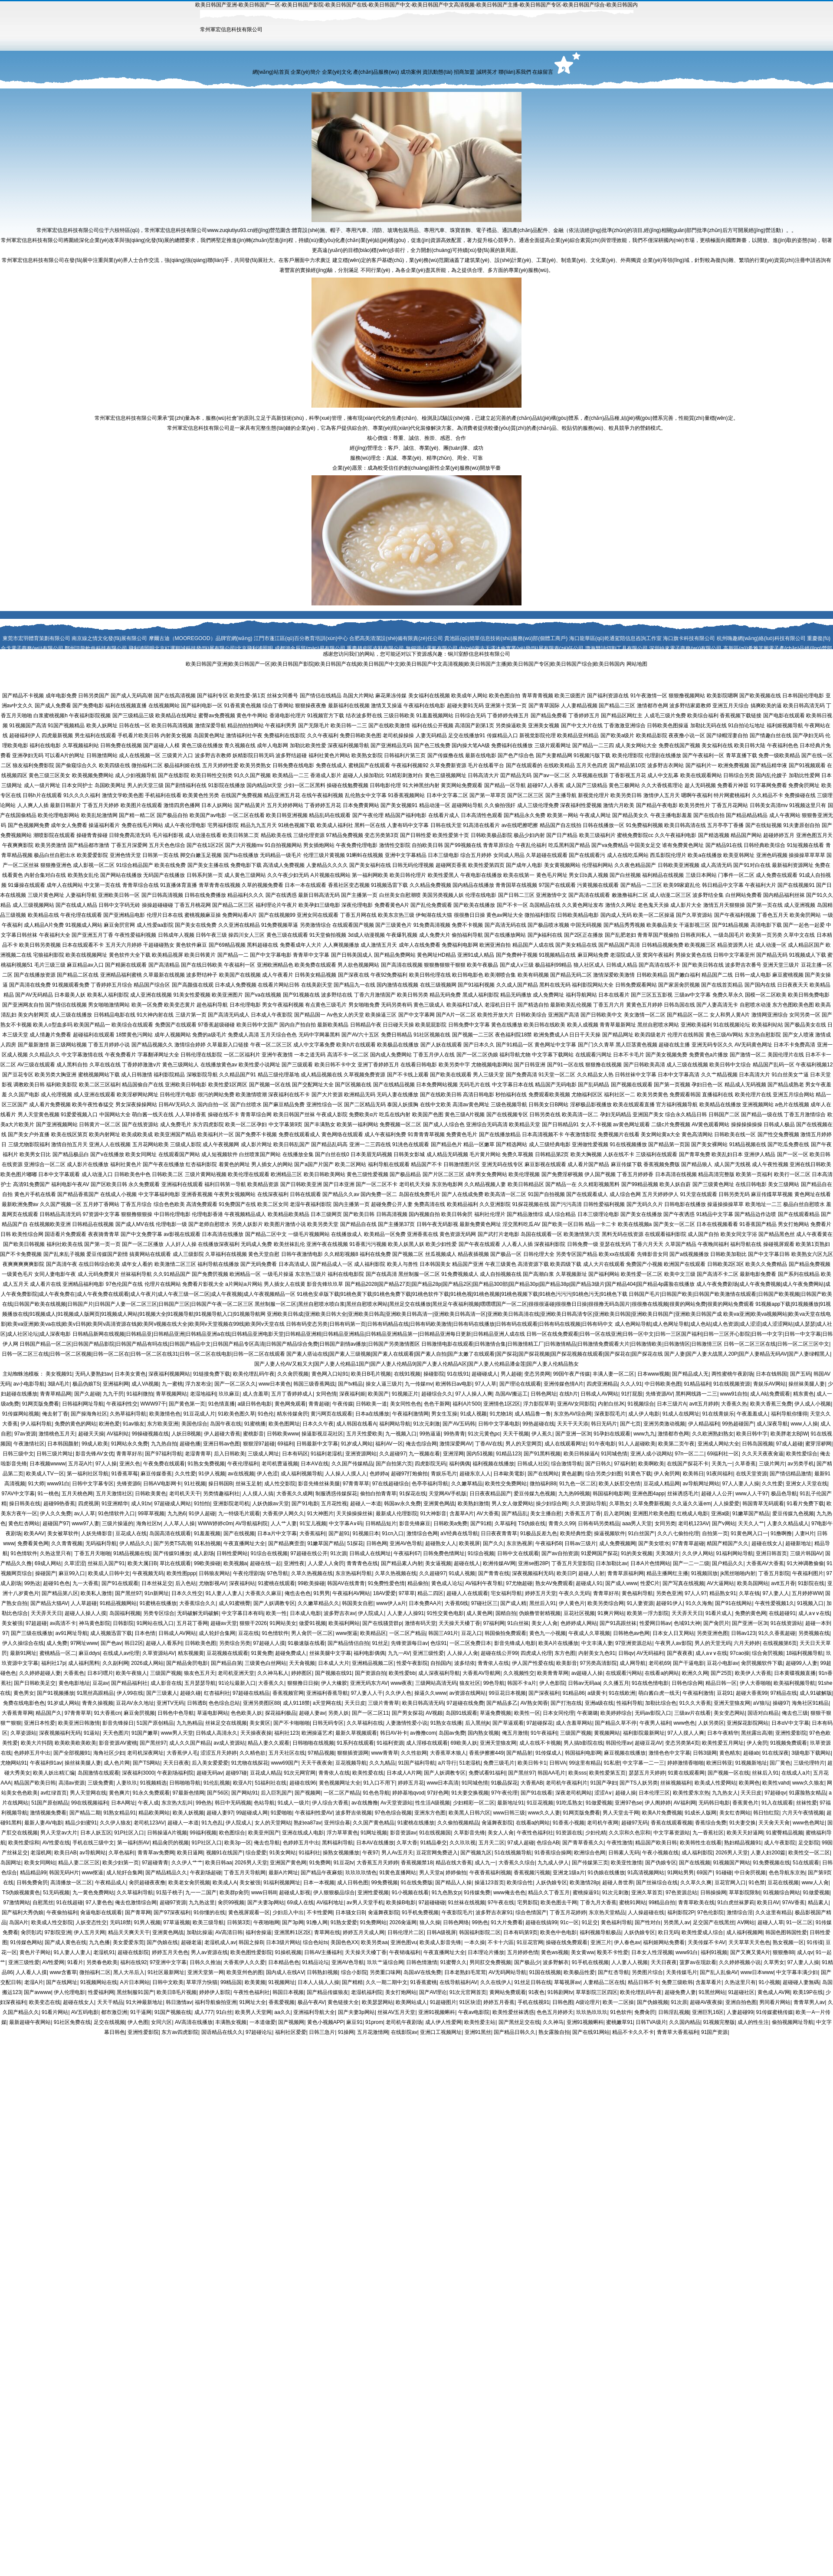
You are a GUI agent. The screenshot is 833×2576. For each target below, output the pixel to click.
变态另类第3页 (381, 835)
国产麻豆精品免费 (284, 1105)
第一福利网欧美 (370, 875)
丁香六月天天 (647, 1244)
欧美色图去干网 (559, 1902)
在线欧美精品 (559, 765)
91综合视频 (481, 1553)
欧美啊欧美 (651, 1464)
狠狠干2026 (253, 1623)
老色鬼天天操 (653, 905)
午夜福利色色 (782, 745)
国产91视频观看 (807, 765)
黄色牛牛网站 (252, 716)
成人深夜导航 (772, 1424)
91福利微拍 (139, 1394)
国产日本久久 (479, 1045)
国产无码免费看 (258, 1264)
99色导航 (494, 1683)
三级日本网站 (701, 875)
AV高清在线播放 (194, 2022)
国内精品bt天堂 (264, 785)
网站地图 (636, 664)
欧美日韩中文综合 (730, 1065)
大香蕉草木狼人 (448, 1753)
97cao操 (739, 1653)
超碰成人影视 (294, 1893)
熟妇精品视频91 (742, 1843)
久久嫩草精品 (466, 1484)
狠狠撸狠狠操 (136, 1214)
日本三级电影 (443, 855)
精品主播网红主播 (667, 1573)
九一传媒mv (419, 1384)
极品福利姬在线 (182, 765)
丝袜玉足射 (249, 1484)
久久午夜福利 (322, 735)
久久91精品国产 (171, 1274)
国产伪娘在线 (162, 1942)
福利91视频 (714, 1952)
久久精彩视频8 (341, 1254)
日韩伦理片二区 (405, 1932)
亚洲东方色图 (430, 1813)
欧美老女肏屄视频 (189, 1883)
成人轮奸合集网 (217, 1633)
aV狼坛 (761, 1703)
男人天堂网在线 (88, 1793)
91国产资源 (714, 2032)
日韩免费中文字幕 (469, 1025)
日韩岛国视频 (757, 1444)
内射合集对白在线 (45, 875)
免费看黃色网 (33, 1543)
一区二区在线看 (246, 815)
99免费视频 (384, 1883)
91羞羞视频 (207, 1533)
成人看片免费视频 (50, 1105)
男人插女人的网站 (272, 1164)
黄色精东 (729, 1753)
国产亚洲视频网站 (57, 1124)
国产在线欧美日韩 (441, 1095)
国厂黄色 (780, 1763)
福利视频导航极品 (600, 1932)
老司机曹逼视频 (280, 1464)
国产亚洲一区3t (573, 1434)
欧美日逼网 (190, 1853)
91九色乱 (212, 1823)
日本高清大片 (754, 1075)
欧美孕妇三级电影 (319, 905)
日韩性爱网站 (232, 1553)
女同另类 (665, 1523)
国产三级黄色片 (393, 925)
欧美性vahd (775, 1783)
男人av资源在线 (209, 1952)
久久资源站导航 (588, 1503)
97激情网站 (16, 1902)
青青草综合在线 (140, 885)
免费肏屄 (644, 2012)
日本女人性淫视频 (652, 1952)
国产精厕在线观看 (126, 965)
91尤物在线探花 (249, 1763)
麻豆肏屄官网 (119, 925)
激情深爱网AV (455, 1444)
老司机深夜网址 (145, 1753)
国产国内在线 (760, 985)
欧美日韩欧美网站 (324, 1174)
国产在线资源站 (140, 1124)
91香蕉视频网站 (406, 795)
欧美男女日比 (35, 1154)
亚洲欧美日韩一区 (119, 895)
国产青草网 (138, 1912)
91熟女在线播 (446, 1723)
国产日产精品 (561, 835)
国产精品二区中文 (266, 1234)
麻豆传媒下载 (626, 1164)
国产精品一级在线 (762, 1114)
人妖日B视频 (186, 1434)
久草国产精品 (680, 1244)
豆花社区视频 (579, 1613)
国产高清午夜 (61, 1264)
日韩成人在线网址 (370, 1553)
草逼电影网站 (212, 1713)
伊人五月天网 (89, 1932)
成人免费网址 (548, 995)
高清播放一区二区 (71, 1883)
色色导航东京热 (787, 1873)
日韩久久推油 (205, 1962)
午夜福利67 (407, 1553)
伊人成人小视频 (812, 1404)
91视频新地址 (751, 1763)
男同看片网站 (774, 2002)
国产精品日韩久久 (514, 2032)
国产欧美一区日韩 (563, 1224)
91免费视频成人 (459, 1274)
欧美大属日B (142, 1563)
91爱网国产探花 (599, 1553)
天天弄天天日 (46, 1613)
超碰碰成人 (485, 1374)
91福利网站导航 (734, 1553)
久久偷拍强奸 (499, 805)
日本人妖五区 (96, 1833)
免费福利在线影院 (284, 735)
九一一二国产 (200, 1893)
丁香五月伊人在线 (434, 1055)
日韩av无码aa (584, 1683)
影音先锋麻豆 (414, 1523)
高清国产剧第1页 (474, 725)
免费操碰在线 (800, 795)
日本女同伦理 (558, 1713)
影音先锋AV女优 (94, 1454)
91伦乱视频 (216, 1783)
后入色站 (185, 1583)
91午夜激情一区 (648, 696)
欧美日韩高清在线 (685, 825)
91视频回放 (704, 1573)
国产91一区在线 (565, 1065)
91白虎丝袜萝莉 (735, 1902)
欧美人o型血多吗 (52, 1025)
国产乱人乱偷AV (719, 1972)
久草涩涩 (74, 1563)
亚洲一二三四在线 (370, 1144)
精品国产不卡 (426, 1164)
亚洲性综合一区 (324, 1105)
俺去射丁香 (55, 1414)
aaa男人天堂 (637, 1523)
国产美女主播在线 (208, 865)
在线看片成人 (443, 815)
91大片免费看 (506, 1922)
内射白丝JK (611, 1404)
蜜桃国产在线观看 (369, 765)
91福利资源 (390, 1743)
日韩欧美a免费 (450, 1523)
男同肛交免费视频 (490, 1962)
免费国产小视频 (644, 1264)
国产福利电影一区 (202, 706)
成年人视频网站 (172, 1035)
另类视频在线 (814, 1633)
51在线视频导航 (513, 1853)
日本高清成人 (294, 1264)
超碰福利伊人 (24, 735)
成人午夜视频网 (221, 1144)
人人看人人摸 (31, 1972)
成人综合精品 (560, 1214)
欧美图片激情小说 (285, 1224)
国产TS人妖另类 (638, 1783)
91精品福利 (697, 1384)
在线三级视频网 (438, 985)
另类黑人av (676, 1922)
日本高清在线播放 (222, 1234)
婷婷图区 (301, 1673)
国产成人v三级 (517, 965)
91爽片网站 (610, 1613)
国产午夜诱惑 (679, 1214)
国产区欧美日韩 (109, 1184)
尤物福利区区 (587, 1095)
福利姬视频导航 (785, 725)
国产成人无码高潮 (131, 696)
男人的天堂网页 (523, 1444)
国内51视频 (479, 1454)
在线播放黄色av (218, 1065)
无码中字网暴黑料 (319, 1035)
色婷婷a (379, 1474)
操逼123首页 (489, 1883)
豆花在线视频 (783, 1883)
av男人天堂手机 (365, 1902)
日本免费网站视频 (437, 1085)
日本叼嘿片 (100, 1673)
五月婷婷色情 (522, 1952)
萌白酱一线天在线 (153, 1114)
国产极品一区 (505, 1254)
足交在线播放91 (466, 735)
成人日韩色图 (352, 1883)
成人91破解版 (815, 1693)
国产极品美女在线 (805, 1025)
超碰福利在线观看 (94, 1035)
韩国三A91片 (443, 1633)
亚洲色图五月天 (814, 835)
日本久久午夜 (318, 1424)
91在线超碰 (69, 1902)
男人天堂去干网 (621, 1813)
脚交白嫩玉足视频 (201, 855)
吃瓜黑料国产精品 (569, 845)
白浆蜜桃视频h (50, 716)
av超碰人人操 (587, 1673)
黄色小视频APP (325, 2022)
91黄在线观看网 (686, 1773)
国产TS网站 (146, 1763)
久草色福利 (121, 1853)
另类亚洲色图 (712, 1633)
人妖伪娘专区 (551, 1883)
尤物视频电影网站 (492, 1065)
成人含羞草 (256, 1394)
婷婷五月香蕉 (499, 2002)
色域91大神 (687, 1623)
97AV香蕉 (793, 1902)
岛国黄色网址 (209, 735)
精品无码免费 (445, 995)
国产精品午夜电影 (657, 805)
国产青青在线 (493, 1573)
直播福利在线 (717, 1095)
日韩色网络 (456, 1922)
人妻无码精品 (431, 735)
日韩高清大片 (483, 775)
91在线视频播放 (628, 1144)
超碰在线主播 (674, 1045)
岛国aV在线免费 (422, 1972)
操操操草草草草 (807, 855)
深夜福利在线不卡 (289, 1095)
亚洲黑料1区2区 (292, 1932)
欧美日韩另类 (412, 995)
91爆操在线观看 (26, 885)
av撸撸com (423, 1733)
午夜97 (370, 1853)
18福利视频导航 (804, 1653)
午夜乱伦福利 (531, 845)
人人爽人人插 (33, 805)
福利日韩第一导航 (225, 1184)
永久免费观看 (144, 1184)
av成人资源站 (229, 1743)
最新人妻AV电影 (43, 1823)
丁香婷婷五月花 (323, 805)
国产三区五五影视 (651, 995)
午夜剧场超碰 (205, 1873)
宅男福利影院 (223, 825)
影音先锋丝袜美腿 (319, 1484)
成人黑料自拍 (72, 1065)
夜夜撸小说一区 (687, 735)
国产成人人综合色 (444, 1124)
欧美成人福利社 (335, 825)
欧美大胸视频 (586, 1154)
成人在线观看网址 (565, 1444)
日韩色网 (376, 1543)
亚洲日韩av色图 (221, 1444)
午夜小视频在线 (660, 1853)
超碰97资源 (173, 1902)
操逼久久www (430, 1693)
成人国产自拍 (703, 1234)
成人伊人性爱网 (443, 2022)
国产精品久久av (340, 1194)
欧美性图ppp (181, 1573)
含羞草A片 (461, 1513)
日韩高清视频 (391, 1214)
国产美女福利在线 (370, 865)
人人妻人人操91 (405, 1613)
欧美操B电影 (401, 1902)
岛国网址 (10, 1863)
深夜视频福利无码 (533, 1573)
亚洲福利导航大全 (314, 2012)
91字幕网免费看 (768, 785)
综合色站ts (315, 1942)
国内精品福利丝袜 (784, 895)
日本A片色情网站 (650, 1563)
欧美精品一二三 (290, 775)
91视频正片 (405, 1394)
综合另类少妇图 (603, 1474)
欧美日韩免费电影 (809, 995)
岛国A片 (18, 1922)
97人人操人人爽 (473, 1394)
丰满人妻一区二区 (613, 1374)
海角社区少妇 (109, 1753)
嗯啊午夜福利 (696, 795)
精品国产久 (49, 1713)
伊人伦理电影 (69, 1992)
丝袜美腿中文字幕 (330, 1653)
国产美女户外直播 (28, 1134)
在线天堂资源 (751, 1474)
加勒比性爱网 (804, 775)
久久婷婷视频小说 (740, 1962)
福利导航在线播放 (218, 1264)
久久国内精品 (684, 2022)
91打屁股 (632, 1394)
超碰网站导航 (467, 805)
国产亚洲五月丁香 (92, 935)
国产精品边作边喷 (755, 1214)
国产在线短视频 (763, 825)
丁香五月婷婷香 (635, 1174)
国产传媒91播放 (171, 1553)
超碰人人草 (771, 1922)
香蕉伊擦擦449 (486, 1753)
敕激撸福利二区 (630, 895)
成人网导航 (633, 1663)
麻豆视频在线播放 (625, 1753)
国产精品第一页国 (669, 1144)
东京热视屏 (519, 1543)
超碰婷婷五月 (778, 835)
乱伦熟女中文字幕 (366, 795)
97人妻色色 (98, 1902)
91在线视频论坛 (731, 1025)
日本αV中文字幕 (790, 1723)
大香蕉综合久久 (197, 1603)
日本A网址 (123, 1803)
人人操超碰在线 (646, 1912)
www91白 (58, 1484)
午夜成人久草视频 (589, 1633)
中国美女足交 (645, 845)
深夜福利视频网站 (169, 1374)
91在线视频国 (435, 1833)
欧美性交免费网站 (506, 1484)
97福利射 (624, 1464)
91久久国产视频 (252, 775)
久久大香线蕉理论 (662, 785)
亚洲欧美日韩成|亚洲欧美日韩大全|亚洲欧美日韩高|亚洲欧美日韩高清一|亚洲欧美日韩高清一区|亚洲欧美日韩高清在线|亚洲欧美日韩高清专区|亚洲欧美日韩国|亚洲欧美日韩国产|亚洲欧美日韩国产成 (494, 1314)
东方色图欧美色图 (793, 1005)
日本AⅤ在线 (314, 1464)
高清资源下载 (533, 1264)
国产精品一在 (561, 1184)
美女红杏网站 (735, 1813)
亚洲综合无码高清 (487, 1124)
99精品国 (231, 1982)
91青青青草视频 (426, 1134)
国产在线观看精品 (799, 1214)
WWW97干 (153, 1404)
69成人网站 (48, 1563)
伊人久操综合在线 (23, 1643)
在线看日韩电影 (418, 1065)
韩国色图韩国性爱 (786, 1932)
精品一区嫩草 (479, 1144)
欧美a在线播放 (705, 855)
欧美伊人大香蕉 (753, 1673)
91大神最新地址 (144, 2002)
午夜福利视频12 (814, 1065)
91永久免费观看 (151, 1793)
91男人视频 (147, 1922)
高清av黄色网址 (471, 1105)
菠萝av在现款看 (697, 1962)
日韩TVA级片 (651, 2022)
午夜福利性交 (122, 1404)
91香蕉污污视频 (367, 1244)
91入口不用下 (379, 1783)
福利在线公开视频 (432, 725)
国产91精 (481, 1523)
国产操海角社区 (89, 1414)
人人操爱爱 (726, 1503)
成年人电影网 (272, 745)
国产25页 (721, 1673)
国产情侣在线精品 (320, 696)
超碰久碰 (190, 1693)
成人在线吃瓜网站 (628, 855)
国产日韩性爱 (415, 835)
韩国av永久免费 (402, 1503)
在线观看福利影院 (665, 1234)
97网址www (84, 1643)
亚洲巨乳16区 (708, 2012)
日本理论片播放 (486, 1952)
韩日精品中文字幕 (723, 885)
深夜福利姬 (352, 1394)
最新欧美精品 (332, 1025)
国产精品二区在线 (77, 975)
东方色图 (564, 1653)
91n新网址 (156, 1593)
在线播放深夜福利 (218, 1244)
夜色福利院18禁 (513, 1035)
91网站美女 (282, 1623)
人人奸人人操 (181, 1244)
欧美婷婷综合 (616, 1713)
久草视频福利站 (80, 745)
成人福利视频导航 (301, 1474)
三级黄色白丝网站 (265, 1663)
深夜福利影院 (549, 1244)
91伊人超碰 (202, 1513)
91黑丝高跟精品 (95, 1693)
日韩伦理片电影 (178, 1095)
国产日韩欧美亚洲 (301, 1184)
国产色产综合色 (516, 755)
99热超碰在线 (538, 1424)
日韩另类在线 (545, 1114)
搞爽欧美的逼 (766, 706)
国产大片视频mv (244, 845)
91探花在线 (412, 1494)
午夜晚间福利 (713, 1244)
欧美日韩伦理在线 (430, 975)
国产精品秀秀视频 (624, 925)
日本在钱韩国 (771, 1374)
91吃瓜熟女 (569, 1803)
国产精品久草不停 (615, 1723)
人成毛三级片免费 (665, 716)
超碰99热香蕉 (59, 1503)
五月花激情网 (372, 2032)
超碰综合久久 (437, 1394)
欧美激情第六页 (582, 1234)
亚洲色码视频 (771, 855)
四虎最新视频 (57, 735)
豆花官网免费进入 (437, 1853)
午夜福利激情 (698, 1693)
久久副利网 (115, 1663)
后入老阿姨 (616, 1513)
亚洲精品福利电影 (83, 1284)
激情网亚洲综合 (769, 1015)
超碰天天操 (91, 1434)
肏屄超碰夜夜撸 (147, 1883)
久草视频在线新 (590, 775)
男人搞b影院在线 (583, 1743)
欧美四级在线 (114, 765)
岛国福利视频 (125, 1613)
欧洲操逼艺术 (317, 1733)
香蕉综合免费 (710, 1823)
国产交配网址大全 (313, 1085)
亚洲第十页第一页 (506, 706)
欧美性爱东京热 (691, 1793)
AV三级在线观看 (36, 1065)
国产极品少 (527, 1962)
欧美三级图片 (570, 696)
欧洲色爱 (109, 1424)
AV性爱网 (53, 1962)
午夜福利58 (548, 1543)
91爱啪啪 (281, 1813)
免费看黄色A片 (391, 905)
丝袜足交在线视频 (226, 1723)
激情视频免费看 (48, 1813)
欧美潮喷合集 (500, 975)
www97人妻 (85, 1523)
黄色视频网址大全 (340, 1783)
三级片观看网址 (553, 745)
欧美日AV (768, 1902)
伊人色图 (138, 2022)
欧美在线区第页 (69, 1134)
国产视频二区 (407, 1254)
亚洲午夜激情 (277, 1055)
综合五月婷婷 (476, 855)
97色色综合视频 (393, 1813)
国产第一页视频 (672, 1085)
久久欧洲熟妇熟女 (713, 1434)
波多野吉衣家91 (494, 1912)
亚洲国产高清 (563, 1015)
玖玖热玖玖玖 (591, 2012)
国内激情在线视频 (397, 985)
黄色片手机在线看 (35, 1194)
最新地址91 (510, 1803)
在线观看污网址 (593, 1055)
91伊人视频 (211, 1474)
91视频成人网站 (84, 925)
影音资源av (403, 1833)
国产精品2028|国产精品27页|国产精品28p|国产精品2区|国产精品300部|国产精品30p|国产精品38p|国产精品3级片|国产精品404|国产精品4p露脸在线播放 (520, 1284)
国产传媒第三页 (590, 1863)
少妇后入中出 (288, 1912)
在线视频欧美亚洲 (50, 1224)
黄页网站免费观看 (461, 785)
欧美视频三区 (700, 945)
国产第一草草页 (487, 795)
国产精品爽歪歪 (286, 1543)
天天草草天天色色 (749, 1942)
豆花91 (725, 1693)
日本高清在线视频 (676, 1174)
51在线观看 (806, 1863)
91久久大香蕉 (695, 1703)
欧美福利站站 (767, 1025)
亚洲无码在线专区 (502, 1164)
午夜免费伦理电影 (356, 845)
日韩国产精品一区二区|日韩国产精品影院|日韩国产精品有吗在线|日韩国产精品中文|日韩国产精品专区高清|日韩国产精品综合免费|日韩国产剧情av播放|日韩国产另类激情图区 (220, 1344)
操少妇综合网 (551, 1503)
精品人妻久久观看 (268, 1743)
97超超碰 (36, 1623)
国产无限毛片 (313, 725)
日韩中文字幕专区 (93, 1484)
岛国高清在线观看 (170, 1533)
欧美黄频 (255, 1982)
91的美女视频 (637, 1553)
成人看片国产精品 (588, 1164)
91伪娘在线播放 (605, 1873)
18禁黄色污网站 (134, 1035)
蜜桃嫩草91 (619, 2022)
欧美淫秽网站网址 (137, 1095)
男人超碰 (511, 1374)
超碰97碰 (236, 1773)
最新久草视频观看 (356, 1733)
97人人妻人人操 (740, 1484)
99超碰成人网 (252, 1813)
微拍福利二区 (147, 765)
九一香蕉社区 (708, 1833)
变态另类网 (537, 1374)
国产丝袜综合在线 (657, 1883)
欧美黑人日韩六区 (469, 1813)
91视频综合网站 (781, 1893)
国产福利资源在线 (608, 696)
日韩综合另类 (738, 775)
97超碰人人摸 (269, 1643)
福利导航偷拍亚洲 (215, 2002)
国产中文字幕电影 (271, 955)
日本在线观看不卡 (83, 945)
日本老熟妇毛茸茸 (465, 1972)
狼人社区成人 (589, 965)
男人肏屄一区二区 (312, 1633)
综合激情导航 (566, 1464)
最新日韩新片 (65, 805)
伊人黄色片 (572, 1603)
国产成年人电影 (524, 865)
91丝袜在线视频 (466, 1902)
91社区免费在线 (72, 2022)
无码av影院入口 (653, 1713)
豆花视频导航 (351, 1763)
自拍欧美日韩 (427, 845)
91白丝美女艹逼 (789, 1075)
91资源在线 (569, 1833)
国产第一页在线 (764, 905)
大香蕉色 (73, 1673)
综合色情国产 (531, 1912)
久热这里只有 (55, 1553)
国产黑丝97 (128, 1593)
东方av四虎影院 (179, 2032)
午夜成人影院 (332, 1114)
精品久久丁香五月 (549, 1893)
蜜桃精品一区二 (57, 1653)
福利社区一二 (619, 1095)
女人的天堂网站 (273, 1823)
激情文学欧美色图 (123, 795)
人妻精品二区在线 (604, 1982)
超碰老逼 (191, 1942)
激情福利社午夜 (244, 735)
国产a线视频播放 (689, 1254)
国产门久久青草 (596, 1045)
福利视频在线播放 (493, 1464)
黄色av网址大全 (504, 915)
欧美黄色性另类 (201, 795)
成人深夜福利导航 (439, 1673)
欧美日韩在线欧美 (544, 1025)
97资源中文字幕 (101, 1214)
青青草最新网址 (618, 1025)
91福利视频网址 (281, 1883)
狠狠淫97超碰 (259, 1444)
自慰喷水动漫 (755, 1005)
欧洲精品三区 (286, 1174)
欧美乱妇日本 (727, 1154)
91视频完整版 (719, 2022)
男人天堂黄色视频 (38, 1114)
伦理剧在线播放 (663, 755)
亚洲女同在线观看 (317, 915)
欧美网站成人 (411, 2002)
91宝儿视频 (312, 1523)
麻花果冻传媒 (391, 696)
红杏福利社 (217, 1693)
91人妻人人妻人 (224, 1593)
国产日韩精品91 (560, 1124)
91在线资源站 (786, 1623)
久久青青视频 (66, 1543)
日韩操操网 (713, 1893)
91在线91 (458, 1374)
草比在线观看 (175, 1563)
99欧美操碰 (207, 1563)
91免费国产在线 (237, 1204)
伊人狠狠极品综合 (334, 1893)
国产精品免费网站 (395, 955)
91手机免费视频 (420, 1912)
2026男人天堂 (731, 1853)
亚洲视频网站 (758, 1105)
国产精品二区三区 (233, 905)
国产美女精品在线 (576, 945)
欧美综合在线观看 (132, 1025)
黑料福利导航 (337, 1843)
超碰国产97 (56, 1523)
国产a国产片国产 (314, 1164)
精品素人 (818, 1902)
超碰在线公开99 (499, 1653)
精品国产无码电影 (556, 1085)
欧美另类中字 (454, 1065)
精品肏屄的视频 (170, 1843)
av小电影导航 (29, 1384)
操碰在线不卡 (223, 1114)
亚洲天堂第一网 (205, 1972)
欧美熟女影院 (367, 755)
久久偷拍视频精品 (458, 1823)
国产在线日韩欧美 (202, 965)
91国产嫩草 (144, 1733)
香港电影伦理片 (287, 716)
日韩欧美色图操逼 (668, 725)
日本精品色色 (283, 1962)
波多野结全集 (708, 895)
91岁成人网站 (357, 1444)
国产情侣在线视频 (66, 1005)
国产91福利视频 (476, 985)
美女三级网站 (783, 1184)
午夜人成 (148, 1803)
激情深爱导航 (210, 725)
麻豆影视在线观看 (545, 1164)
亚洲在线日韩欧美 (810, 1164)
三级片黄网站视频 (205, 1174)
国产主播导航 (561, 795)
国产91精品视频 (730, 925)
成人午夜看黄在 (814, 1234)
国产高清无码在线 (505, 925)
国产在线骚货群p (382, 1623)
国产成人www (621, 1583)
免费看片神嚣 (732, 785)
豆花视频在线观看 (227, 1653)
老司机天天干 (184, 1494)
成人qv (805, 1952)
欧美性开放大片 (495, 1015)
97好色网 (437, 1793)
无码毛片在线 (474, 1085)
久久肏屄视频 (292, 1374)
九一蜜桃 (172, 1384)
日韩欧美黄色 (150, 1494)
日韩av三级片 (580, 1543)
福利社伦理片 (489, 1214)
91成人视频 (462, 1573)
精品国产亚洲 (467, 1264)
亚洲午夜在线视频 (327, 1244)
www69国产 (284, 1763)
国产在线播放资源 (35, 975)
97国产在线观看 (557, 885)
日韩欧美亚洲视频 (678, 865)
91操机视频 (288, 1952)
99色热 (204, 1803)
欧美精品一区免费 (385, 1234)
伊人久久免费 (55, 1513)
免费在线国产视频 (679, 745)
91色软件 (620, 2012)
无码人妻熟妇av (93, 1374)
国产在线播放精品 (500, 1134)
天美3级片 (667, 1553)
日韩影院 (123, 1623)
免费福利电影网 (460, 945)
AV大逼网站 (720, 1583)
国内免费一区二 (379, 1194)
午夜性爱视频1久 (774, 1603)
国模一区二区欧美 (766, 995)
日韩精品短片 (381, 1523)
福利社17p (53, 1663)
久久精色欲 (252, 1753)
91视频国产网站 (731, 1863)
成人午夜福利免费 (385, 1134)
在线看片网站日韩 (278, 985)
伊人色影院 (552, 1683)
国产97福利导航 (163, 1454)
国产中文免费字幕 (141, 1234)
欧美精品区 (373, 1633)
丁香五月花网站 (730, 805)
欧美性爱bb (402, 1673)
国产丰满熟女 (319, 1124)
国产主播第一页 (359, 895)
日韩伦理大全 (538, 1254)
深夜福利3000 (138, 1773)
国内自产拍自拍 (297, 1025)
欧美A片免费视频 (662, 1813)
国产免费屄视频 (210, 1274)
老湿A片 (33, 1982)
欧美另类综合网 (605, 1603)
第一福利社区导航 (87, 1474)
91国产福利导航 (416, 1763)
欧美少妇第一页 (120, 1863)
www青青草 (384, 1753)
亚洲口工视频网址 (441, 2032)
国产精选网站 (511, 1144)
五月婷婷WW (807, 1593)
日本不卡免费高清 (794, 1045)
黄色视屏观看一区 (249, 1912)
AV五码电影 (84, 2012)
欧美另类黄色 (652, 1095)
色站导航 (264, 1803)
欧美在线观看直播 (634, 1105)
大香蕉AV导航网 (481, 1673)
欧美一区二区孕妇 (246, 1124)
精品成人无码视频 (745, 1085)
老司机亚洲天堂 (236, 1673)
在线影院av (404, 2032)
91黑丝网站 (712, 1992)
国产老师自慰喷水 (209, 1224)
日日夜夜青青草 (499, 1533)
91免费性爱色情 (386, 1583)
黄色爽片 (119, 1793)
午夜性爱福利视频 (135, 935)
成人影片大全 (686, 905)
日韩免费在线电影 (293, 765)
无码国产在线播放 (164, 875)
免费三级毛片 (499, 1763)
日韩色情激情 (421, 1962)
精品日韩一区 (721, 1683)
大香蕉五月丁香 (582, 1513)
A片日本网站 (135, 1982)
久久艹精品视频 (719, 1075)
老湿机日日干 (500, 1005)
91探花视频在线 (530, 1204)
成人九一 (485, 1863)
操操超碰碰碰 (157, 905)
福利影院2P (681, 1912)
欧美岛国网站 (752, 1583)
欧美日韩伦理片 (408, 875)
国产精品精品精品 (746, 815)
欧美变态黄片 (179, 1005)
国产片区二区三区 (443, 1174)
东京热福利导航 (353, 1573)
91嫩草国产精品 (750, 1513)
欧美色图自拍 (504, 696)
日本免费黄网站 (361, 805)
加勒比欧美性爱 (308, 745)
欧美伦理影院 (627, 755)
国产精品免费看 (549, 716)
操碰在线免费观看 (566, 1942)
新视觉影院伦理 (537, 735)
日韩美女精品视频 (315, 975)
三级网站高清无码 (436, 1683)
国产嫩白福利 (684, 975)
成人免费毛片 (175, 1124)
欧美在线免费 (170, 865)
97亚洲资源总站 (633, 1643)
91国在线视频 (545, 1972)
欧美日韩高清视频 (172, 725)
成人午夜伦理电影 (185, 825)
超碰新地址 (798, 1543)
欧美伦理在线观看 (248, 1174)
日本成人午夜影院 (271, 1015)
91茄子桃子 (169, 1893)
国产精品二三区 (617, 706)
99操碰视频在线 (150, 1434)
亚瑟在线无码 (615, 1244)
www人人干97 (751, 1494)
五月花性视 (334, 1503)
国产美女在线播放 (641, 1214)
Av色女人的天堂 (345, 1015)
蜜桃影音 (253, 1434)
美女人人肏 (544, 1623)
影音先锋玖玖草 (325, 1284)
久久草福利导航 (135, 1893)
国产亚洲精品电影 (124, 915)
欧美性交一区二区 (809, 1853)
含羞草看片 (708, 1982)
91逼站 (92, 1733)
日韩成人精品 (621, 965)
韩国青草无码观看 (763, 1503)
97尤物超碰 (519, 1583)
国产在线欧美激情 (389, 725)
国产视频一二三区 (473, 1035)
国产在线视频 (239, 1533)
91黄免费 (261, 1653)
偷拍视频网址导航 (792, 2022)
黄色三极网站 (624, 785)
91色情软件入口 (116, 1513)
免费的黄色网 (750, 1613)
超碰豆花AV (648, 1743)
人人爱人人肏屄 (326, 1563)
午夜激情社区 (29, 1444)
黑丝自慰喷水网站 (658, 1025)
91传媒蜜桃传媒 (774, 2012)
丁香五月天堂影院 (572, 1563)
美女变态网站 (729, 1713)
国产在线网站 (543, 1474)
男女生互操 (444, 1414)
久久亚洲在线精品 (239, 925)
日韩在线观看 (305, 1194)
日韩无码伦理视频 (413, 865)
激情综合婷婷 (190, 1045)
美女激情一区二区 (645, 1015)
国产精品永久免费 (524, 815)
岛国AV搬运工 (511, 1394)
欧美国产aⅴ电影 (208, 815)
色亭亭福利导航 (430, 1484)
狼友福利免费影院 (33, 765)
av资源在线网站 (467, 1693)
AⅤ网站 (745, 1922)
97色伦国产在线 (124, 1284)
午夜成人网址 (595, 815)
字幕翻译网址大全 (158, 1055)
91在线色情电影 (650, 1683)
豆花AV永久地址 (135, 1703)
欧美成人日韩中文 (109, 1573)
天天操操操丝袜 (354, 1513)
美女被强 (12, 1623)
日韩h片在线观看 (42, 795)
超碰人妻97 (220, 1813)
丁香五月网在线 (358, 915)
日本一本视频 (319, 1883)
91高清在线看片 (481, 825)
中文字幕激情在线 (82, 1055)
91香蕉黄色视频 (242, 706)
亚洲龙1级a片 (568, 1873)
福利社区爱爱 (290, 2032)
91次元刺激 (426, 1424)
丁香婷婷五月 (584, 716)
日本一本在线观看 (305, 885)
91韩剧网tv (560, 1992)
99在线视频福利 (89, 1803)
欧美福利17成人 (464, 1005)
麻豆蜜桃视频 (787, 975)
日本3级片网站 (283, 1942)
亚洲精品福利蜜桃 (121, 975)
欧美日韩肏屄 (456, 1214)
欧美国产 (378, 1394)
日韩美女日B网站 (548, 1105)
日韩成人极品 (779, 1124)
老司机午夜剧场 (404, 2022)
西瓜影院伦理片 (668, 855)
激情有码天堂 (420, 1623)
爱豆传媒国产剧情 (107, 1254)
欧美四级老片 (650, 1035)
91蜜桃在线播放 (157, 1603)
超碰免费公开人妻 (392, 1204)
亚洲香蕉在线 (422, 1234)
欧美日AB (65, 1853)
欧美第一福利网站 (357, 1124)
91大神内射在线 (155, 1015)
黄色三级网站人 (180, 1065)
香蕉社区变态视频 (349, 885)
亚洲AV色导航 (406, 1543)
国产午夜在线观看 (479, 1244)
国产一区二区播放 (143, 1244)
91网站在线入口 (155, 1623)
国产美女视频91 (398, 805)
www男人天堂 (177, 1733)
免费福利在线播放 (512, 745)
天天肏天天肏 (774, 1823)
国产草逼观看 (508, 1723)
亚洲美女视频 (543, 725)
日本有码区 (295, 1454)
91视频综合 (640, 1404)
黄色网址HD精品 (436, 955)
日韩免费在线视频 (121, 745)
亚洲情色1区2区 (501, 1404)
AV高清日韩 (229, 1932)
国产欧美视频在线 (760, 696)
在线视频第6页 (780, 1643)
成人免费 (56, 1643)
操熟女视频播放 (341, 1853)
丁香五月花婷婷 (568, 1912)
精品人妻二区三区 (79, 1863)
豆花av (100, 1683)
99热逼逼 (430, 1434)
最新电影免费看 (758, 1274)
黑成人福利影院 (480, 995)
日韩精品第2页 (552, 1154)
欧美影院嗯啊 (722, 696)
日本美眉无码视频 (371, 1154)
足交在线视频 (109, 2022)
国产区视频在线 (353, 1085)
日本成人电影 (305, 1613)
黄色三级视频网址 (445, 775)
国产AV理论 (432, 1992)
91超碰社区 (741, 1992)
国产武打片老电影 (498, 1234)
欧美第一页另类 (764, 935)
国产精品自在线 (358, 1224)
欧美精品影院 (651, 735)
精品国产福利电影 (405, 815)
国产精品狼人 (696, 1164)
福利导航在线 (745, 1244)
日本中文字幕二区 (447, 795)
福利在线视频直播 (126, 706)
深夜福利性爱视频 (581, 805)
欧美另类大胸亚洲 (55, 1075)
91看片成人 (718, 1613)
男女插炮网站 (319, 845)
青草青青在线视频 (219, 885)
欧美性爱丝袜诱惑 (513, 2012)
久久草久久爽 (696, 1883)
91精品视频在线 (747, 1144)
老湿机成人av (220, 1942)
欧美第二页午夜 (676, 1444)
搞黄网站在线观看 (150, 1254)
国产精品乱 (515, 1513)
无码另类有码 (396, 1005)
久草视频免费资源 (364, 1075)
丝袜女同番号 (282, 696)
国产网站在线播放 (121, 875)
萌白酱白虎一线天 (659, 1693)
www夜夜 (401, 1683)
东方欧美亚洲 (162, 1424)
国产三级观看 (297, 1065)
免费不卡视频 (467, 925)
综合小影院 (354, 1972)
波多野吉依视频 (353, 1813)
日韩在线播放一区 (603, 825)
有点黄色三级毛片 (326, 1005)
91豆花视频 (540, 1803)
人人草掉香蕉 (190, 1114)
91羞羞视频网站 (434, 716)
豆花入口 (471, 1633)
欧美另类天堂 (322, 1224)
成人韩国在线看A (356, 1424)
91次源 (338, 1553)
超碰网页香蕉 (451, 865)
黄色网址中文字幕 (555, 1045)
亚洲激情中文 (551, 895)
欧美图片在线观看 (141, 805)
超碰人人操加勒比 (363, 775)
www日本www (757, 1972)
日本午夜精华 (722, 1733)
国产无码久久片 (644, 1204)
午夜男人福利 (655, 1723)
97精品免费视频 (344, 835)
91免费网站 (373, 1922)
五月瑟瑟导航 (200, 1683)
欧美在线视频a (635, 1224)
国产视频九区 (476, 1853)
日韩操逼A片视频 (167, 1833)
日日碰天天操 (398, 1025)
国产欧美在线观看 (451, 1075)
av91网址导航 (72, 1633)
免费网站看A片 (239, 915)
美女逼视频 (438, 1563)
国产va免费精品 (609, 845)
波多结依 (464, 1663)
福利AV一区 (389, 1444)
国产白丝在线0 (332, 1154)
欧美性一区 (527, 1713)
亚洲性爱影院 (791, 1733)
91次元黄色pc (484, 1434)
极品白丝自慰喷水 (804, 1204)
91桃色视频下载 (296, 825)
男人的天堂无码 (713, 1643)
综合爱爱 (256, 1853)
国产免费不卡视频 (256, 1134)
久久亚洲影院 (495, 1204)
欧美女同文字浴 (739, 1234)
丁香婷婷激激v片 (141, 1065)
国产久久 (493, 1543)
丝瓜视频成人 (440, 1254)
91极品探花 (504, 1783)
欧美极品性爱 (579, 1972)
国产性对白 (648, 1922)
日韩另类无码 (734, 1194)
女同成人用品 (509, 855)
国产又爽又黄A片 (750, 1952)
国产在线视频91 (795, 885)
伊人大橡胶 (334, 1683)
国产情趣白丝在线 (770, 735)
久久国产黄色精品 (373, 1823)
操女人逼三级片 (384, 1384)
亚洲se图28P (533, 1563)
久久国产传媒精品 (352, 1464)
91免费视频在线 (771, 1863)
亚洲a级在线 (599, 1703)
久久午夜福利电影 (675, 835)
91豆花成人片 (199, 1414)
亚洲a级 (720, 1513)
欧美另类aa (374, 1942)
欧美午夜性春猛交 (93, 1105)
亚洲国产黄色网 (288, 1863)
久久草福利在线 (365, 1723)
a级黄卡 (596, 1693)
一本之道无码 (309, 1055)
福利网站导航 (394, 1424)
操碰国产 (45, 1573)
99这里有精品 (585, 1763)
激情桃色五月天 (57, 1434)
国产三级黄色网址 (713, 1184)
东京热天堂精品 (607, 1912)
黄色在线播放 (506, 1025)
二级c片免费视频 (670, 1124)
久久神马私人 (273, 1673)
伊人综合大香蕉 (330, 1803)
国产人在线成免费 (462, 1194)
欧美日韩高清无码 (804, 706)
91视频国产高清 (27, 725)
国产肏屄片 (716, 1623)
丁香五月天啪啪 (92, 1553)
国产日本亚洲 (338, 1184)
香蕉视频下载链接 (740, 716)
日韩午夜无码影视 (437, 1224)
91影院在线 (811, 1583)
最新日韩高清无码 (319, 895)
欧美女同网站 (40, 1863)
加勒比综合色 (660, 1703)
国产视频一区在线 (270, 1085)
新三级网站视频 (68, 1045)
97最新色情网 (188, 1793)
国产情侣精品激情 (790, 1474)
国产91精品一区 (514, 1045)
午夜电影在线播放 (481, 875)
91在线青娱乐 (718, 1414)
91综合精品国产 (134, 865)
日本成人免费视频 (235, 985)
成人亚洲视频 (799, 905)
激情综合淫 (740, 1912)
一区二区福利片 (242, 1055)
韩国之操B (251, 1942)
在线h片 (568, 1394)
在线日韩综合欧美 (99, 1264)
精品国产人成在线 (533, 945)
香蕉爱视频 (282, 2002)
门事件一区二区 (736, 875)
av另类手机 (800, 1464)
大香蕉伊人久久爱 (244, 1962)
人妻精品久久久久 (327, 865)
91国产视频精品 (66, 725)
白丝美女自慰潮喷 (400, 895)
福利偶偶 (459, 1464)
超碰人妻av (312, 1713)
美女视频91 (59, 1374)
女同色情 (326, 1394)
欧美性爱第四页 (486, 865)
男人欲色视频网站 (358, 965)
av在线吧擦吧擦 (520, 825)
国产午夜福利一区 (703, 755)
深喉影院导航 (202, 1075)
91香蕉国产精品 (757, 1224)
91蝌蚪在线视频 (364, 855)
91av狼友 (133, 1424)
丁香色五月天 (772, 915)
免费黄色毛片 (461, 1134)
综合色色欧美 (169, 1204)
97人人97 (696, 1593)
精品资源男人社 (735, 945)
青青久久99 (561, 1523)
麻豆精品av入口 (85, 965)
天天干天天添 (572, 1424)
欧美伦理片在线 (753, 1095)
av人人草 (84, 1513)
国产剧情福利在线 (186, 785)
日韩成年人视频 (176, 935)
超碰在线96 (302, 1783)
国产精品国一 (309, 1015)
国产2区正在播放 (583, 935)
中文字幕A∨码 (345, 1523)
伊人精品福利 (703, 1424)
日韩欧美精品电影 (578, 915)
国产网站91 (244, 1793)
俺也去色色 (298, 1593)
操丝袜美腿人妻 (806, 1384)
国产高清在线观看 (589, 895)
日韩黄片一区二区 (100, 1124)
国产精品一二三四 (593, 745)
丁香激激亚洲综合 (625, 725)
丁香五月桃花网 (192, 905)
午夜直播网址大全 (244, 1543)
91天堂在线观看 (698, 1194)
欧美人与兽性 (402, 1264)
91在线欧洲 (622, 1693)
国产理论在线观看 (520, 1384)
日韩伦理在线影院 (201, 1055)
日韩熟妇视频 (322, 1972)
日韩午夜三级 (211, 935)
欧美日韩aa (218, 1863)
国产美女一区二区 (674, 1224)
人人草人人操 (179, 1523)
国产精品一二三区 (641, 885)
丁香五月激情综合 (805, 1114)
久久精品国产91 (237, 1075)
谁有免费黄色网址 (683, 845)
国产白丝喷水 (246, 1105)
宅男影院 (527, 1902)
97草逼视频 (176, 1922)
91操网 (346, 2032)
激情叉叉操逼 (386, 706)
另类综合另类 (234, 1643)
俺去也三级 (795, 1713)
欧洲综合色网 (589, 1853)
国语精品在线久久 (222, 2032)
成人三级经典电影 (550, 1144)
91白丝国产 (641, 1533)
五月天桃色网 (77, 1494)
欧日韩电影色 (467, 975)
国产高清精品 (164, 965)
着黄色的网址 (234, 1164)
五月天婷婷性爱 (220, 765)
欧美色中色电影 (558, 1932)
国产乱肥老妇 (620, 935)
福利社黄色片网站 (329, 755)
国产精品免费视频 (809, 1264)
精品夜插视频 (473, 1254)
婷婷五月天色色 (170, 1952)
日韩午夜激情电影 (302, 1254)
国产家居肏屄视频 (679, 985)
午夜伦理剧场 (248, 1573)
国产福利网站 (604, 1274)
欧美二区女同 (273, 1204)
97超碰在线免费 (464, 1703)
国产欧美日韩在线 (703, 965)
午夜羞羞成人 (752, 1414)
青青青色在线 (362, 1563)
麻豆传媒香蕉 (156, 1474)
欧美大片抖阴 (36, 1743)
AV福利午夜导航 (484, 1583)
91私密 (611, 1763)
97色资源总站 (681, 1893)
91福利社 (309, 1853)
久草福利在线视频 (226, 1254)
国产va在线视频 (263, 995)
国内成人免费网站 (391, 1055)
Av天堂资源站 (396, 1803)
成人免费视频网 (617, 1543)
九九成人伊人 (553, 1863)
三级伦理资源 (309, 835)
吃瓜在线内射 (394, 1114)
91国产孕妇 (603, 1783)
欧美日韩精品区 (526, 1184)
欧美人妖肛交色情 (619, 1484)
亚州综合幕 (337, 1823)
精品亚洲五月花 (282, 795)
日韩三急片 (322, 2032)
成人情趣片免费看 (50, 1035)
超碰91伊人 (669, 1603)
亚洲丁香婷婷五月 (378, 1065)
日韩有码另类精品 (599, 1523)
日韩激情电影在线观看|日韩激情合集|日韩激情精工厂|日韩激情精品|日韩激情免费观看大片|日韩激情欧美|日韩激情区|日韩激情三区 (571, 1344)
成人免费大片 (434, 935)
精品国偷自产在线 (143, 1085)
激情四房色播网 (182, 805)
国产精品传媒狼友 (327, 1992)
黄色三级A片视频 (465, 1114)
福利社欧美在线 (64, 1244)
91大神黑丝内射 (421, 785)
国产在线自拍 (709, 815)
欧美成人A (225, 1883)
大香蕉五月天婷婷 (377, 1863)
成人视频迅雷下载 (111, 1633)
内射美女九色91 (596, 1653)
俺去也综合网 (421, 1444)
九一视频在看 (424, 1454)
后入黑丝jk (477, 1723)
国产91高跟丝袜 (618, 1623)
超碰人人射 (591, 1573)
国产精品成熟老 (785, 1085)
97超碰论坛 (259, 2032)
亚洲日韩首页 (771, 1553)
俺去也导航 (267, 1843)
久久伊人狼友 (115, 1823)
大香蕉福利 (312, 1533)
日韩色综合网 (687, 1683)
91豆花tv (343, 1863)
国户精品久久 (727, 1563)
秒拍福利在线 (511, 1095)
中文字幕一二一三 (643, 1763)
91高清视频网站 (645, 1873)
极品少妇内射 (529, 835)
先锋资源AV (659, 1394)
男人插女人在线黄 (284, 1284)
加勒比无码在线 (708, 725)
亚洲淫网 (453, 1454)
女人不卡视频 (596, 1124)
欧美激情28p (584, 1883)
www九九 (644, 1434)
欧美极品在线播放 (398, 1045)
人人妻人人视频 (629, 1962)
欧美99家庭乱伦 (681, 885)
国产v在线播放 (107, 1154)
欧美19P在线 (808, 1992)
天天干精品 (110, 2002)
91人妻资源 (640, 1603)
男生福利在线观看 (95, 735)
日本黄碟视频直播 (795, 1673)
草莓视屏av (567, 1982)
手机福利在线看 (163, 795)
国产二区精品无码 (365, 1105)
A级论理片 (588, 2002)
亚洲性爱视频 (373, 1893)
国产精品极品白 (70, 1154)
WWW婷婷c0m (215, 1523)
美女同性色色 (405, 1404)
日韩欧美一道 (371, 1404)
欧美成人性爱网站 (715, 1783)
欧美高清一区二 (580, 1114)
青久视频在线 (240, 745)
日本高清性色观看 (481, 815)
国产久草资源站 (694, 915)
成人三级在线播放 (71, 1015)
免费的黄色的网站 (75, 1424)
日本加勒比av (611, 1563)
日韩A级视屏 (441, 1932)
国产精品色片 (446, 1144)
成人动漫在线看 (203, 835)
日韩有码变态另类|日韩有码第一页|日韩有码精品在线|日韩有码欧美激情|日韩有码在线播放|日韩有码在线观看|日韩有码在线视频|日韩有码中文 (449, 1324)
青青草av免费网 (156, 1853)
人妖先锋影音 (96, 1533)
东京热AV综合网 (572, 1414)
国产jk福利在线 (545, 935)
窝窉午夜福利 (658, 955)
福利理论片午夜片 (276, 905)
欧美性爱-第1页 (248, 696)
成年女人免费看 (69, 825)
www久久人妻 (544, 1813)
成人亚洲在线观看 (94, 1095)
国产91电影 (305, 1503)
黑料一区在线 (370, 825)
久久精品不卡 (767, 795)
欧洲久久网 (695, 1673)
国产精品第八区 (60, 1593)
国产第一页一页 (102, 1244)
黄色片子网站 (35, 1952)
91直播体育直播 (178, 885)
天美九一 (722, 1464)
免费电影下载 (246, 865)
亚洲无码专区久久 (712, 1045)
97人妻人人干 (367, 1693)
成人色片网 (117, 1763)
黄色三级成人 (429, 1005)
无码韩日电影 (714, 1803)
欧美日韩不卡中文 (335, 1065)
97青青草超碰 (688, 1543)
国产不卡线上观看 (408, 1075)
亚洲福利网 (116, 1384)
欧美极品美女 (662, 925)
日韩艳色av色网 (631, 1633)
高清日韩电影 (478, 1095)
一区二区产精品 (407, 1633)
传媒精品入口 (502, 735)
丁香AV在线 (488, 1444)
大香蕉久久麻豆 (263, 1593)
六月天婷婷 (747, 1643)
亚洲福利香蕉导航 (327, 1693)
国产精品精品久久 (166, 1873)
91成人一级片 (293, 1803)
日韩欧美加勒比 (728, 1254)
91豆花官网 (530, 1942)
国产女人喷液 (798, 1035)
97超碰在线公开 (308, 1553)
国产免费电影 (88, 706)
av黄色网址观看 (631, 1124)
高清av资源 (72, 1783)
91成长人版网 (700, 1813)
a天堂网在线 (327, 1703)
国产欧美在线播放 (474, 905)
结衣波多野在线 (364, 716)
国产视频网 (308, 1793)
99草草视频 (151, 1513)
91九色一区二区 (577, 1484)
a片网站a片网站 (243, 1284)
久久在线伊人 (496, 1982)
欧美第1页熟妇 (813, 1244)
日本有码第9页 (520, 1932)
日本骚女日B (350, 1912)
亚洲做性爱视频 (590, 1144)
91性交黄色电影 (445, 1613)
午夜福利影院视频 (90, 716)
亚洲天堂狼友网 (732, 1703)
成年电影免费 (61, 696)
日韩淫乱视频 (673, 2012)
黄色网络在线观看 (342, 1134)
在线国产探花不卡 (687, 1464)
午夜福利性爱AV (314, 1813)
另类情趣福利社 (221, 1494)
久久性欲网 (414, 1753)
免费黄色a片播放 (708, 1055)
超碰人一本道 (365, 1503)
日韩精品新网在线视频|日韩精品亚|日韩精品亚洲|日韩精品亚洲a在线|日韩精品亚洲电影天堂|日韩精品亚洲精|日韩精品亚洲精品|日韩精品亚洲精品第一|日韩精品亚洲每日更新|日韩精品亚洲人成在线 (298, 1334)
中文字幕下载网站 (553, 1055)
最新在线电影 (480, 755)
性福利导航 (630, 1703)
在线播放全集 (298, 1154)
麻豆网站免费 (593, 955)
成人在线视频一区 (140, 755)
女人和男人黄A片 (730, 1015)
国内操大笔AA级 (471, 745)
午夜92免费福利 (389, 975)
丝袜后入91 (765, 1773)
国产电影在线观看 (784, 716)
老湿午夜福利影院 (310, 1204)
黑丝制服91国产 (135, 1992)
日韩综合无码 (470, 716)
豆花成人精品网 (661, 1484)
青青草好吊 (129, 1454)
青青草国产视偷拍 (658, 935)
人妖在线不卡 (618, 1154)
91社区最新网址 (166, 1972)
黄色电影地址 (74, 1683)
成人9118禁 (296, 1703)
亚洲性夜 (294, 1563)
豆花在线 (248, 1633)
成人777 (203, 2012)
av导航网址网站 (700, 1484)
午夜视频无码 (148, 1573)
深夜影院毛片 (610, 1414)
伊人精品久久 (135, 1543)
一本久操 (474, 1942)
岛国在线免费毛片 (419, 1194)
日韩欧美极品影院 (491, 835)
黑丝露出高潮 (756, 1733)
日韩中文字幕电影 (499, 1424)
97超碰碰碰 (431, 1902)
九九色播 (99, 1942)
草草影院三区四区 (596, 1992)
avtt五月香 (783, 1583)
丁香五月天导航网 (245, 1873)
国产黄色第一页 (187, 1404)
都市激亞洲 (114, 2012)
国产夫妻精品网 (554, 755)
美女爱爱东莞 (128, 1942)
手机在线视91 (533, 2002)
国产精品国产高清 (619, 945)
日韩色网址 (544, 1394)
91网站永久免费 (129, 1444)
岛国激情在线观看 (98, 1773)
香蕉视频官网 (288, 1693)
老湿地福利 (203, 1394)
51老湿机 (470, 1763)
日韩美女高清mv (769, 805)
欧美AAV (34, 1533)
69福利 (285, 1444)
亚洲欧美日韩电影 (186, 1085)
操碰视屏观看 (778, 1244)
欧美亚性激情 (626, 1863)
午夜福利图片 (807, 1573)
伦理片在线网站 (162, 1284)
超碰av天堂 (223, 1623)
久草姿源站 (23, 1733)
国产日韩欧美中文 (601, 1015)
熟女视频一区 (788, 1942)
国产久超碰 (87, 1394)
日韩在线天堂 (446, 825)
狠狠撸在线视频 (603, 1065)
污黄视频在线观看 (598, 885)
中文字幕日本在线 (513, 1085)
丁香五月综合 (136, 1204)
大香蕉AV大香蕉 (765, 1563)
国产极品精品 (405, 1174)
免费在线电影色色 (24, 1703)
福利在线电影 (45, 745)
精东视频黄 (191, 1653)
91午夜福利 (544, 1733)
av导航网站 (92, 1853)
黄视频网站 (607, 1733)
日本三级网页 (326, 1214)
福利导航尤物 (515, 1055)
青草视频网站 (171, 1394)
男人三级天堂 (488, 1075)
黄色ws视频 (554, 1952)
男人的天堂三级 (145, 785)
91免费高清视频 (431, 925)
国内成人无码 (616, 915)
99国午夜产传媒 (571, 1374)
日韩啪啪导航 (184, 1783)
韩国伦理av (619, 1743)
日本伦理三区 (654, 1793)
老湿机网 (40, 1853)
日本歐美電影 (509, 1474)
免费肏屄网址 (804, 785)
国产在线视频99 (277, 915)
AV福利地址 (330, 1902)
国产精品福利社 (129, 1683)
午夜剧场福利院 (175, 1773)
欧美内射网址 (104, 1134)
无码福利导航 (101, 1543)
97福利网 (493, 1623)
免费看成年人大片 (300, 945)
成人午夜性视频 (770, 1164)
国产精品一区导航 (505, 785)
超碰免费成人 (290, 1653)
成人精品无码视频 (447, 1154)
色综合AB (548, 1843)
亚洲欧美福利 (696, 1025)
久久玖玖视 (462, 1843)
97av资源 (25, 1434)
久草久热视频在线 (312, 1573)
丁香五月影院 (774, 1573)
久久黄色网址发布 (582, 905)
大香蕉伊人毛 (182, 1753)
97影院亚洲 (57, 1932)
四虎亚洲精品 (602, 1384)
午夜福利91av (46, 1763)
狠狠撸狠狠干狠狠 (445, 965)
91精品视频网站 (118, 1603)
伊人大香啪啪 (755, 1683)
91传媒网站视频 (20, 1414)
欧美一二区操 (618, 2002)
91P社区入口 (129, 1833)
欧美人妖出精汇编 (54, 1773)
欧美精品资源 (263, 1184)
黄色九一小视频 (547, 1633)
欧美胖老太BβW (789, 1434)
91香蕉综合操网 (553, 1853)
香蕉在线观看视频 (671, 1823)
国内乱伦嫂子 (771, 775)
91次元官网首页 (467, 1992)
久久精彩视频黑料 (599, 1184)
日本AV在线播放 (375, 1843)
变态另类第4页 (682, 1743)
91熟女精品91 (119, 1813)
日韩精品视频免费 (662, 945)
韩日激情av (179, 2002)
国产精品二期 (85, 1813)
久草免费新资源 (448, 765)
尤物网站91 (13, 1763)
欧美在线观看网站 (701, 775)
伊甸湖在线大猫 (434, 915)
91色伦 (266, 1414)
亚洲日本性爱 (39, 1723)
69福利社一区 (723, 1454)
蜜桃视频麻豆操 (202, 915)
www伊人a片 (391, 1603)
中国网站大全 (115, 1114)
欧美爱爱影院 (92, 855)
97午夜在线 (501, 1902)
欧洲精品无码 (359, 1095)
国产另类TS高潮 (172, 1543)
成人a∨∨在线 (814, 1613)
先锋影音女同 (652, 1254)
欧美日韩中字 (751, 1434)
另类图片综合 (647, 1972)
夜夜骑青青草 (103, 1234)
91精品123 (508, 1454)
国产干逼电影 (688, 1663)
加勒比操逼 (200, 1932)
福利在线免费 (375, 1254)
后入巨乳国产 (276, 1793)
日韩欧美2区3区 (725, 1264)
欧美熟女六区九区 (812, 1254)
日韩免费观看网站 (636, 985)
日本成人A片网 (404, 1773)
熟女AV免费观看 (554, 1583)
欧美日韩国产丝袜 (294, 1114)
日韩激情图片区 (461, 1164)
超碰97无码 (634, 1823)
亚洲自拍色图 (741, 2002)
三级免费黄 (101, 1783)
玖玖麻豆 (229, 1394)
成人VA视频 (145, 1384)
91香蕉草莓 (125, 1474)
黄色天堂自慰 (263, 1254)
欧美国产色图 (427, 1114)
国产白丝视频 (625, 875)
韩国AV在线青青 (346, 1583)
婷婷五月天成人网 (363, 1932)
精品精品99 (33, 1873)
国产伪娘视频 (652, 2002)
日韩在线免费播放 (205, 895)
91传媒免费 (477, 1893)
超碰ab (751, 1753)
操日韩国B (220, 1484)
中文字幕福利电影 (159, 1194)
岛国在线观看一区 (541, 1234)
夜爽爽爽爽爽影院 (23, 1264)
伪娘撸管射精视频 (540, 1613)
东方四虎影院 (208, 1124)
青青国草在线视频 (516, 885)
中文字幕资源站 (671, 1833)
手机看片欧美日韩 (138, 735)
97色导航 (277, 1573)
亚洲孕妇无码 (27, 755)
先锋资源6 (129, 1484)
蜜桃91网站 (632, 1902)
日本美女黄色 (130, 1374)
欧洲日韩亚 (719, 1763)
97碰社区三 (484, 1603)
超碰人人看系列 (164, 1643)
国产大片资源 (327, 1095)
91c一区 (569, 1922)
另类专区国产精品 (576, 1254)
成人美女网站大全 (636, 745)
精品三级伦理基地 (278, 1075)
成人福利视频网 (744, 1932)
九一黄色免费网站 (93, 1893)
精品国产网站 (746, 835)
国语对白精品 (763, 1713)
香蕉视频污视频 (532, 1873)
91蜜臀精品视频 (784, 1833)
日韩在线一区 (134, 725)
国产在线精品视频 (394, 1085)
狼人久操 (430, 1922)
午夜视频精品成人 (245, 1214)
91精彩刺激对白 (404, 775)
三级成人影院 (185, 1144)
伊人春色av (627, 1942)
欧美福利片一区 (215, 1134)
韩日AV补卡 (393, 1733)
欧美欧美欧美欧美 (75, 1743)
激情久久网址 (620, 905)
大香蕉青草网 (17, 1713)
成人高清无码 (716, 865)
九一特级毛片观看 (239, 1513)
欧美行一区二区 (792, 1174)
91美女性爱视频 (191, 995)
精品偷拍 (417, 1583)
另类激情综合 (315, 925)
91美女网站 (282, 1853)
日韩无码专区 (328, 1723)
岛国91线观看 (461, 1713)
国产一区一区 (792, 1154)
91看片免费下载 (805, 1503)
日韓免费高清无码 (130, 835)
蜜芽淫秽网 (818, 1444)
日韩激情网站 (102, 755)
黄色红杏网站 (23, 1523)
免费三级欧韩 (677, 1982)
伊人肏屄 (757, 1743)
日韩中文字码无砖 (119, 905)
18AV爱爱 (384, 1593)
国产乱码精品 (593, 1085)
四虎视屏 (88, 1503)
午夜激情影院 (580, 1134)
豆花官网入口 (730, 1883)
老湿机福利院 (366, 1992)
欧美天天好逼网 (745, 1833)
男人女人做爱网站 (512, 1503)
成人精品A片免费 (44, 925)
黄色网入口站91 (330, 1374)
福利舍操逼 (259, 1932)
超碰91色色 (56, 1583)
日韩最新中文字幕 (317, 1444)
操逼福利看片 (104, 825)
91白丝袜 (517, 1623)
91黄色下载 (637, 1474)
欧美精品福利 (462, 1204)
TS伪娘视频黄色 (21, 1893)
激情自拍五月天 (69, 1144)
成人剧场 (203, 1553)
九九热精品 (190, 1723)
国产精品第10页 (627, 765)
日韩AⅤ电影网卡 (162, 1484)
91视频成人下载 (807, 955)
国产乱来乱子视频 (64, 1254)
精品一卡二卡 (600, 1224)
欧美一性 (276, 1613)
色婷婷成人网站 (579, 1623)
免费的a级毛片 (209, 1035)
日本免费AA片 (425, 1603)
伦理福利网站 (597, 865)
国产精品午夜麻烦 (321, 1873)
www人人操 (804, 1424)
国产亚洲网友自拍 (23, 1005)
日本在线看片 (614, 995)
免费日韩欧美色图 (360, 735)
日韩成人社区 (532, 1464)
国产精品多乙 (502, 1703)
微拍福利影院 (540, 915)
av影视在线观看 (182, 1234)
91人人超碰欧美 (636, 1444)
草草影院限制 (744, 1893)
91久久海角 (698, 1603)
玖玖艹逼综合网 (385, 1962)
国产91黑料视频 (542, 1454)
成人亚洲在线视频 (151, 995)
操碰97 (781, 1703)
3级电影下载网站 (811, 1753)
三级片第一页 (191, 1015)
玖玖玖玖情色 (361, 1873)
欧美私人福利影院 (108, 995)
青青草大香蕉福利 (678, 2032)
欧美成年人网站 (469, 696)
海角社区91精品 (810, 1703)
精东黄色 (803, 1394)
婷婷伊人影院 (214, 1992)
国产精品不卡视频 (23, 696)
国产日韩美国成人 (352, 955)
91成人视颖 (473, 1414)
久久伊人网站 (697, 1553)
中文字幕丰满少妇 (797, 1972)
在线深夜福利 (273, 1194)
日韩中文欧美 (168, 1982)
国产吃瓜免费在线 (788, 1144)
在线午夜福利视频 (322, 795)
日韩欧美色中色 (132, 1174)
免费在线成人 (331, 765)
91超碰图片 (443, 2002)
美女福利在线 (717, 745)
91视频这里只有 (807, 805)
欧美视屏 (469, 1543)
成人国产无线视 (732, 1164)
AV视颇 (434, 1713)
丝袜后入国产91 (106, 1563)
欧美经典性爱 (575, 1533)
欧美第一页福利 (754, 1174)
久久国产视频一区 (61, 1204)
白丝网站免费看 (743, 895)
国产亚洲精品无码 (391, 745)
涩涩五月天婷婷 (218, 1753)
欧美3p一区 (237, 1843)
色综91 (438, 1643)
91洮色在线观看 (410, 1144)
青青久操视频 (97, 1703)
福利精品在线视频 (663, 875)
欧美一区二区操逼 (654, 915)
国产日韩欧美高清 (644, 1065)
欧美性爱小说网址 (259, 1065)
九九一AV (399, 1653)
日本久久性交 (187, 1593)
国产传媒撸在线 (445, 755)
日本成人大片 (333, 1663)
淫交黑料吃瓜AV (521, 1224)
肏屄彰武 (31, 1932)
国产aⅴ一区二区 (552, 775)
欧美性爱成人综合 (702, 1932)
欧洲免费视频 (733, 765)
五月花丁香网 (192, 1623)
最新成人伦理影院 (396, 1513)
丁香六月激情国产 (375, 995)
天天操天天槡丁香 (459, 1623)
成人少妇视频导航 (136, 775)
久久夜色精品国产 (635, 865)
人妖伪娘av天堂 (270, 1503)
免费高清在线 (429, 1204)
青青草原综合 (498, 845)
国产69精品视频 (227, 945)
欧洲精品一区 (245, 1274)
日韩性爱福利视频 (604, 1204)
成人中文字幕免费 (314, 1045)
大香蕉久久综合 (516, 1863)
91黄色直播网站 (397, 1873)
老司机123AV (693, 1523)
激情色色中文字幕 (669, 1753)
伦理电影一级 (171, 1224)
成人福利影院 (369, 1264)
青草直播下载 (741, 755)
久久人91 (631, 1384)
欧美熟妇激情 (473, 1503)
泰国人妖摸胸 (402, 1105)
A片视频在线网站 (331, 875)
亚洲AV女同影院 (576, 1404)
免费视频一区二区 (400, 1124)
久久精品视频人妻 (485, 1184)
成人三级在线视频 (687, 1065)
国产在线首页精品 (722, 985)
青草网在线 (327, 1932)
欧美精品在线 (43, 915)
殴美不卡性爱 (612, 1952)
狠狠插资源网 (352, 1753)
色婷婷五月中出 (32, 1753)
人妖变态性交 (91, 1922)
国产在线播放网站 (505, 935)
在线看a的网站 (662, 1673)
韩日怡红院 (766, 1813)
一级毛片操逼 (278, 1274)
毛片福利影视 (168, 835)
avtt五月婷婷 (703, 1404)
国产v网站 (723, 1523)
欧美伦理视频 (524, 1174)
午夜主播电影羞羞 (671, 815)
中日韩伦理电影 (172, 1214)
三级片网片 (772, 1464)
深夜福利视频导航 (348, 745)
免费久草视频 (517, 1154)
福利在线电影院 (346, 1274)
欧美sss (577, 1773)
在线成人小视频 (118, 1194)
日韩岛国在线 (679, 1005)
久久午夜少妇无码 (288, 875)
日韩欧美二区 (167, 1174)
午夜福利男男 (280, 725)
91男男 (321, 1593)
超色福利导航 (212, 1005)
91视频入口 (810, 1603)
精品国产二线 (717, 975)
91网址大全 (252, 2002)
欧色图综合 (232, 1833)
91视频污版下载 (592, 755)
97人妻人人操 (803, 1962)
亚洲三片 (600, 1942)
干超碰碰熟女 (158, 945)
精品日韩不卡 (643, 1982)
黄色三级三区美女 (49, 775)
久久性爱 (185, 1474)
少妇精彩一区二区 (474, 1803)
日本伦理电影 (245, 1005)
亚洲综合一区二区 (45, 1164)
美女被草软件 (63, 1533)
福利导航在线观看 (389, 1164)
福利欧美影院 (61, 1085)
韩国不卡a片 (521, 1683)
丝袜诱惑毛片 (683, 1494)
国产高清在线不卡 (659, 965)
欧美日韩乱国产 (291, 1144)
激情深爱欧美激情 (614, 975)
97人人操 (106, 1464)
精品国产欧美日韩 (35, 1783)
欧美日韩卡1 (532, 1763)
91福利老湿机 (326, 1454)
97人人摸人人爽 (685, 1733)
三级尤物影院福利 (29, 1144)
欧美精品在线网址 (176, 716)
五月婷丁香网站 (101, 1204)
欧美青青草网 (552, 1673)
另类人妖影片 (247, 1224)
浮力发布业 (198, 1384)
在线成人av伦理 (121, 1653)
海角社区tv (148, 1523)
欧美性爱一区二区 (641, 1274)
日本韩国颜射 (63, 1444)
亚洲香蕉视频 (197, 1194)
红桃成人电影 (692, 1513)
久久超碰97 (392, 1454)
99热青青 (454, 1434)
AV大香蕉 (487, 1513)
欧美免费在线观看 (315, 965)
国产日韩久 (598, 1464)
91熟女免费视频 (205, 1464)
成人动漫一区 (771, 945)
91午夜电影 (602, 1444)
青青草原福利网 (625, 1573)
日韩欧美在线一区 (735, 1134)
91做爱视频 (599, 1803)
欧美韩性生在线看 (700, 1843)
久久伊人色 (398, 1693)
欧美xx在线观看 (617, 1254)
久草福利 (505, 1523)
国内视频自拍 (424, 1214)
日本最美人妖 (69, 995)
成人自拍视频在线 (500, 1274)
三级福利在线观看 (656, 1154)
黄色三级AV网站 (724, 1035)
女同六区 (161, 2022)
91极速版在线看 (306, 1643)
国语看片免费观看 (65, 1234)
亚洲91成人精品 (475, 955)
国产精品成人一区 (332, 1264)
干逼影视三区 (694, 925)
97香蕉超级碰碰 (216, 1025)
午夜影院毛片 (457, 1912)
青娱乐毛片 (444, 1474)
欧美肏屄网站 (805, 915)
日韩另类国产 (93, 696)
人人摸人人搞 (257, 1494)
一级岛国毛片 (728, 935)
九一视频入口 (400, 1434)
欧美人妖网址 (102, 725)
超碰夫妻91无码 (465, 706)
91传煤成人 (548, 1753)
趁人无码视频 (700, 785)
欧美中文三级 (679, 1274)
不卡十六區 (501, 1942)
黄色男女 (23, 1693)
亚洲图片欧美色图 (653, 1513)
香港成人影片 (325, 775)
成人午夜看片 (277, 975)
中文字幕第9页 (286, 1124)
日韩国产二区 (724, 1114)
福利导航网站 (581, 995)
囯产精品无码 (515, 775)
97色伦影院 (710, 1912)
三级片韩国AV (806, 1553)
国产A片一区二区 (456, 1015)
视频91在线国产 (224, 1853)
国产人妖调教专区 (274, 1603)
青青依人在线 (493, 1663)
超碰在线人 (467, 1563)
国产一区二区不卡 (376, 1184)
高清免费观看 (201, 1204)
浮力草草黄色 (342, 1833)
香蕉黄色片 (745, 1803)
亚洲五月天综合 (730, 706)
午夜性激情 (620, 1843)
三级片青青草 (383, 1703)
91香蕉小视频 (568, 1823)
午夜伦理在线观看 (81, 915)
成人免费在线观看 (776, 875)
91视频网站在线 (98, 1982)
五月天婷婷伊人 (660, 1194)
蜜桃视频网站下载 (99, 1075)
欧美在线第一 (519, 875)
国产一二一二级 (691, 1563)
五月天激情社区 (114, 1494)
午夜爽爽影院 (17, 845)
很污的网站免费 (216, 1095)
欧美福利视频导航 (794, 1683)
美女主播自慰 (545, 1513)
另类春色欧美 (102, 1962)
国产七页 (630, 1424)
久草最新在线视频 (164, 975)
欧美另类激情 (50, 845)
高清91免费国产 (31, 1184)
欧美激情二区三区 (175, 1264)
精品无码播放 (515, 995)
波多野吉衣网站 (665, 765)
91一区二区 (799, 1922)
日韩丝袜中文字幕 (635, 1075)
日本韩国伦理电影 (803, 696)
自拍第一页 (715, 1533)
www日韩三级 (509, 1813)
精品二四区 (430, 1593)
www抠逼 (346, 1633)
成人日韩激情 (136, 1075)
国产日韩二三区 (516, 895)
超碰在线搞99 (541, 1922)
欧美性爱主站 (479, 2022)
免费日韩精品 (396, 1035)
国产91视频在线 (301, 995)
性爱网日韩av (655, 1623)
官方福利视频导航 (677, 1105)
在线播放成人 (346, 1234)
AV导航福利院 (251, 1523)
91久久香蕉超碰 (776, 1633)
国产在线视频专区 (507, 1114)
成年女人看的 (137, 1264)
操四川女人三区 (246, 935)
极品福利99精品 (553, 965)
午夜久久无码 (574, 1593)
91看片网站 (55, 2012)
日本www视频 (653, 1374)
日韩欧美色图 (200, 1643)
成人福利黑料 (83, 1663)
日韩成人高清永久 (216, 1733)
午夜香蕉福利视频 (490, 1873)
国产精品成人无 (690, 1374)
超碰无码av (210, 1773)
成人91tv (141, 1503)
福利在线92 (133, 1962)
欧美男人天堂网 (253, 2012)
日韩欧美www (283, 1434)
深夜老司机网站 (573, 1793)
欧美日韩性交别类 (212, 775)
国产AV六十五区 (360, 1035)
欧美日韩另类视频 (40, 945)
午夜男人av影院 (673, 1643)
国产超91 (339, 1533)
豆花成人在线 (131, 1533)
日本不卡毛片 (628, 1055)
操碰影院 (433, 1374)
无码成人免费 (256, 1244)
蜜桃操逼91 (586, 1893)
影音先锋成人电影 (515, 1643)
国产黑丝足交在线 (519, 2022)
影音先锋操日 (118, 1723)
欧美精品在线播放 (720, 1105)
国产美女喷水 (653, 1543)
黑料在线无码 (555, 985)
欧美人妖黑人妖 (406, 1244)
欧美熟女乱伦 (83, 875)
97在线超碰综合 (390, 1484)
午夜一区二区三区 (271, 1045)
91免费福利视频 (644, 825)
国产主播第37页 (396, 1224)
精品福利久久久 (245, 895)
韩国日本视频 (288, 1992)
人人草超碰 (84, 1603)
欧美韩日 (693, 1474)
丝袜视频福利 (676, 1783)
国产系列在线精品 (799, 1274)
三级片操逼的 (117, 1523)
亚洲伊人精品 (759, 1154)
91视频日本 (365, 1533)
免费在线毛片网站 (142, 825)
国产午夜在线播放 (163, 1164)
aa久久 (282, 2012)
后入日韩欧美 (229, 1454)
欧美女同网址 (141, 1154)
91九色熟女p (446, 1893)
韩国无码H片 (64, 1873)
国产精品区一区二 (687, 1015)
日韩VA (557, 1763)
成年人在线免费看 (419, 945)
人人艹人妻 (284, 1523)
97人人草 (485, 1384)
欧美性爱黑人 (443, 875)
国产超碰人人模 (161, 745)
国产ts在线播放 (241, 855)
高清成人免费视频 (284, 865)
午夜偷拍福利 (62, 1912)
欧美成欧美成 (137, 1134)
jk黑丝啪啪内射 (737, 1573)
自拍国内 (440, 1663)
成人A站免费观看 (770, 1394)
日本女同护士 (77, 785)
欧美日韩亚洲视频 (287, 815)
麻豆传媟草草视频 (772, 1194)
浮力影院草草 (538, 1404)
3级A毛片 (59, 1384)
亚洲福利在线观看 (182, 1184)
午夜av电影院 (474, 2012)
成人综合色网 (625, 1194)
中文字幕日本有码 (242, 1613)
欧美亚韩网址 (738, 855)
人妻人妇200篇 (768, 1853)
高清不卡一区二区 (348, 1055)
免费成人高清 (243, 1035)
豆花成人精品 (265, 1773)
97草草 (407, 1593)
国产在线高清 (381, 1274)
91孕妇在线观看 (612, 1434)
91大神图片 (320, 1513)
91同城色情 (614, 1454)
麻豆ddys (89, 1653)
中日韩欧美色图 (663, 1384)
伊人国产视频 (600, 1174)
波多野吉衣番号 (743, 965)
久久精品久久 (44, 1055)
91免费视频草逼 (279, 925)
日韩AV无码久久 (177, 1105)
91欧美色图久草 (236, 1414)
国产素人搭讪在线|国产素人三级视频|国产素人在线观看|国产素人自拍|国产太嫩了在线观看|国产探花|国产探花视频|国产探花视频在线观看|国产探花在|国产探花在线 (474, 1354)
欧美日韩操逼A (581, 1454)
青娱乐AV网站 (769, 1384)
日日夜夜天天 (792, 985)
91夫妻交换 (742, 1823)
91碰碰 (724, 1873)
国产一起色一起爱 (804, 925)
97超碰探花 (539, 1723)
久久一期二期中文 (386, 1982)
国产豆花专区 (17, 1075)
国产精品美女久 (630, 815)
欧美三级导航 (208, 1922)
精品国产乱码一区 (773, 1065)
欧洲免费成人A (551, 1035)
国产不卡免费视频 (21, 1254)
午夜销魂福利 (404, 1952)
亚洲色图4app (648, 1494)
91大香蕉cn (107, 1713)
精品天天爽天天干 (129, 1932)
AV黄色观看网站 (710, 1124)
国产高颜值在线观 (192, 985)
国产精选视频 (713, 835)
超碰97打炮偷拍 (409, 1474)
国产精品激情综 (525, 1214)
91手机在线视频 (590, 1962)
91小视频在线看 (410, 1893)
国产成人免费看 (53, 706)
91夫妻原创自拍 (801, 825)
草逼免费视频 (495, 1713)
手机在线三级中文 (93, 1843)
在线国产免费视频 (241, 795)
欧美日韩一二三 (349, 725)
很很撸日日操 (469, 915)
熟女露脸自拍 (554, 2032)
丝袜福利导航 (136, 1274)
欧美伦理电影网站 (58, 815)
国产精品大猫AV (49, 1603)
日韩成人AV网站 (599, 1394)
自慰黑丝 (43, 1902)
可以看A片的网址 (65, 755)
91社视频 (194, 1484)
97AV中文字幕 (17, 1494)
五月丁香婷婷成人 (292, 1394)
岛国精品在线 (545, 905)
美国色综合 (194, 1424)
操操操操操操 (746, 1124)
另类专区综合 (158, 1613)
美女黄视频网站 (562, 865)
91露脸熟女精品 (807, 1793)
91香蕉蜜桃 (423, 1982)
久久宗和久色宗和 (629, 1833)
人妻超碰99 (740, 2012)
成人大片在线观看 (604, 1264)
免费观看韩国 (685, 1095)
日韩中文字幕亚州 (734, 955)
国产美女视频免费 (666, 1055)
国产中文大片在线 (582, 725)
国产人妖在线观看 (441, 1045)
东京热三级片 (310, 1274)
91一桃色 (48, 1494)
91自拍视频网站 (283, 845)
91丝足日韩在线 (532, 1982)
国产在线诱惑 (281, 895)
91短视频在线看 (805, 845)
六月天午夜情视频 (803, 1813)
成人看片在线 (45, 1284)
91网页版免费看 (40, 1404)
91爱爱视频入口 (79, 1114)
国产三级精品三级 (133, 716)
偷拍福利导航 (467, 935)
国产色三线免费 (432, 745)
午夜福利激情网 (410, 1414)
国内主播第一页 (351, 1204)
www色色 (684, 1723)
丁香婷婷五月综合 (111, 985)
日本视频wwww (48, 1464)
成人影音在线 (166, 1683)
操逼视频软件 (609, 1533)
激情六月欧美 (618, 805)
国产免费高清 (521, 1075)
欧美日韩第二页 (241, 835)
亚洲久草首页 (646, 1893)
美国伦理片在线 (785, 1055)
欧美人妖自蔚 (675, 1184)
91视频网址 (281, 1982)
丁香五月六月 (608, 1005)
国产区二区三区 (525, 795)
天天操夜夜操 (256, 1733)
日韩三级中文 (18, 1454)
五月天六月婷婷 (123, 945)
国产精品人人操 (453, 1883)
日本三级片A (671, 1404)
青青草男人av (809, 2002)
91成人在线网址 (680, 1414)
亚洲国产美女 (648, 1114)
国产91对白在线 (751, 865)
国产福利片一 (701, 765)
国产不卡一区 (512, 905)
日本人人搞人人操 (318, 1982)
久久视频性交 (519, 1673)
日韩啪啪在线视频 (313, 1743)
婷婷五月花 (411, 1783)
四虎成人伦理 (536, 1653)
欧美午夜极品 (482, 965)
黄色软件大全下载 (130, 955)
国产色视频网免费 (28, 825)
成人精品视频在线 (321, 1075)
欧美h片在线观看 (356, 1045)
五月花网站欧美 (150, 1144)
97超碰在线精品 (251, 1693)
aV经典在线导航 (459, 1533)
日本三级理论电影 (598, 1214)
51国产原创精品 (155, 1723)
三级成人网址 (263, 1454)
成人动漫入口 (97, 1174)
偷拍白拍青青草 (378, 1494)
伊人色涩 (267, 1474)
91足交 (590, 1922)
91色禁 (756, 1883)
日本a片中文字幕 (277, 1533)
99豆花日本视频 (507, 1693)
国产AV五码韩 (459, 1424)
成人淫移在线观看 (427, 1743)
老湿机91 (104, 1952)
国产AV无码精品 (34, 995)
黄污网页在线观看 (331, 1414)
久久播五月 (616, 1683)
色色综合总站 (224, 1703)
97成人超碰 (789, 1444)
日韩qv (626, 1653)
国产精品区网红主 (622, 716)
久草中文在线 (799, 935)
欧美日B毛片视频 (371, 1374)
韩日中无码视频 (233, 1803)
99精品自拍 (662, 1902)
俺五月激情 (515, 1733)
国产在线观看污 (587, 855)
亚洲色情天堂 (125, 855)
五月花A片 (80, 1464)
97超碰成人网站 (172, 1503)
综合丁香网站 (278, 706)
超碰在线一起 (265, 1563)
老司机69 (659, 1663)
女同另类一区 (804, 1015)
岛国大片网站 (358, 696)
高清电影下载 (766, 925)
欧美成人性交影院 (52, 1922)
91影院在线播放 (226, 785)
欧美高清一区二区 (505, 1194)
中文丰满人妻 (597, 1643)
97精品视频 (321, 1753)
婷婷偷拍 (456, 1873)
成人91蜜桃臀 (234, 1603)
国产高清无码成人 (228, 1015)
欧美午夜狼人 (131, 1673)
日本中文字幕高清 (678, 1075)
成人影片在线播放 (87, 1164)
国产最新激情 (33, 1045)
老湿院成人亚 (625, 955)
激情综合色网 (422, 1533)
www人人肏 (815, 1883)
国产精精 (352, 1982)
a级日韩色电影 (255, 1404)
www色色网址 (809, 1823)
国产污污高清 (566, 1204)
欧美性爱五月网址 (723, 1743)
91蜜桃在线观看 (276, 1583)
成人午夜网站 (784, 815)
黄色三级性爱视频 (367, 1174)
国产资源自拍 (370, 1673)
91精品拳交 (433, 1843)
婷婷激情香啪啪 (685, 1763)
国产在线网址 (61, 1982)
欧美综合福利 (702, 716)
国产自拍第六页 (394, 1464)
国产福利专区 (212, 696)
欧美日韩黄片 (200, 955)
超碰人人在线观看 (467, 1593)
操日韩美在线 (24, 1503)
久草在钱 (749, 1593)
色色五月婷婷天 (555, 2012)
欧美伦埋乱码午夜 (254, 1374)
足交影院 (808, 1843)
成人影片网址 (256, 1144)
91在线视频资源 (731, 1384)
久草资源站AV (158, 1653)
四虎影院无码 (430, 1464)
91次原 (679, 2002)
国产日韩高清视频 (162, 895)
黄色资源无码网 (457, 1234)
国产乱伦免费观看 (431, 905)
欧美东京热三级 (396, 915)
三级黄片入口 (177, 755)
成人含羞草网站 (574, 1723)
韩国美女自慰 (357, 1603)
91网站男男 (680, 1873)
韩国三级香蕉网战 (314, 1384)
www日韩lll (263, 1893)
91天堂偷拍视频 (327, 935)
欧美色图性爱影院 (251, 1952)
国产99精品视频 (639, 1184)
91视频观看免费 (70, 985)
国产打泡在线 (566, 1703)
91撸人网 (317, 1922)
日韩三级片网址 (54, 1454)
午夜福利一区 (239, 965)
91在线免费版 (416, 1883)
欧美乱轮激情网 (99, 815)
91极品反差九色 (538, 1533)
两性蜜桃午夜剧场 (732, 1374)
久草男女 (774, 1962)
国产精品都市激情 (88, 845)
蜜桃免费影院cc (635, 835)
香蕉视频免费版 (661, 1164)
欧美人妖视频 (188, 1813)
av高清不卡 (63, 1623)
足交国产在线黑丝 (714, 1922)
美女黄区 (259, 1723)
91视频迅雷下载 (389, 885)
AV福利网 (684, 1803)
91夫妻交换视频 (469, 1793)
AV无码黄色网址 (753, 1045)
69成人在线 (300, 1902)
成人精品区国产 (806, 945)
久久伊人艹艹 (187, 1863)
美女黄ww (582, 1952)
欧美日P (566, 1573)
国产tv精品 (350, 1384)
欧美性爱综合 (801, 1454)
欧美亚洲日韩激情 (79, 1723)
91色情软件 (23, 1553)
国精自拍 (505, 1613)
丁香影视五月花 (628, 775)
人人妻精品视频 (579, 706)
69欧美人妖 (463, 1743)
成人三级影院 (188, 1254)
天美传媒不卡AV (706, 1942)
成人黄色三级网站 (245, 875)
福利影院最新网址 (644, 1733)
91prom (374, 2022)
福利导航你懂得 (789, 1414)
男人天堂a (431, 1873)
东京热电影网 (447, 1184)
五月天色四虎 (591, 765)
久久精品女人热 (595, 1075)
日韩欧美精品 (652, 975)
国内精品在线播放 (473, 885)
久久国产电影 (23, 1095)
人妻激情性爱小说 (406, 1723)
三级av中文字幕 (692, 995)
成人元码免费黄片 (98, 1274)
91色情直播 (221, 1404)
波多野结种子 (201, 975)
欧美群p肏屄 (234, 1893)
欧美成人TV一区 (45, 1474)
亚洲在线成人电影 (303, 1833)
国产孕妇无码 (808, 735)
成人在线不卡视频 (540, 1743)
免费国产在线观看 (176, 1025)
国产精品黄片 (250, 805)
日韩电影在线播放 (685, 1204)
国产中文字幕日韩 (769, 1254)
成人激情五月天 (379, 945)
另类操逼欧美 (511, 725)
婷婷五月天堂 (540, 1593)
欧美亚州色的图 (244, 1972)
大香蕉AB (532, 1783)
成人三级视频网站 (33, 905)
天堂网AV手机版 (447, 1494)
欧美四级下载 (565, 1264)
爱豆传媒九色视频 (534, 1494)
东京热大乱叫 (177, 1803)
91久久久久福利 (81, 795)
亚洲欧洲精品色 (275, 965)
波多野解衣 (556, 1962)
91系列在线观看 (355, 1743)
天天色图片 (116, 1733)
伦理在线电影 (480, 895)
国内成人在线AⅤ (285, 1972)
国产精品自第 (226, 1663)
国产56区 (217, 1793)
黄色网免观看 (290, 1404)
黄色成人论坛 (446, 1583)
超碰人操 (625, 1793)
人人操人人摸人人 (346, 1474)
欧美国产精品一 (92, 1025)
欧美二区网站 (350, 1164)
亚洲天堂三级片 (781, 965)
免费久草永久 (728, 995)
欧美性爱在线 (368, 1773)
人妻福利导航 (81, 895)
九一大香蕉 (85, 1583)
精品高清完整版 (716, 1174)
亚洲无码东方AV (369, 1683)
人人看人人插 (517, 1244)
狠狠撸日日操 (302, 1683)
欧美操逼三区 (381, 1015)
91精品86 (574, 1693)
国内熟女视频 (483, 1733)
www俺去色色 (509, 1893)
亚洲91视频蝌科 (436, 2012)
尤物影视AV (212, 1583)
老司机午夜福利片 (566, 1783)
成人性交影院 (279, 1484)
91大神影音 (433, 1513)
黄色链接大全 (343, 2002)
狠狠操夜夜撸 (310, 706)
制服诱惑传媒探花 (336, 1494)
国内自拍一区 (213, 1105)
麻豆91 (354, 2022)
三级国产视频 (165, 1673)
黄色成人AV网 (774, 1992)
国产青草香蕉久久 (583, 1843)
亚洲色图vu (403, 1942)
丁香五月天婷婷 (100, 805)
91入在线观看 (777, 1803)
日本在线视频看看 (717, 1224)
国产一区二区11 (370, 1713)
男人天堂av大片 (58, 1833)
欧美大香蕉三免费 (771, 1404)
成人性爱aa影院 (155, 925)
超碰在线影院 (133, 1952)
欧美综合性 (520, 1883)
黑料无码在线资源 (622, 1234)
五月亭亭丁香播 (725, 825)
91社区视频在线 (431, 1035)
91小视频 (769, 1982)
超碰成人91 (589, 1583)
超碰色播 (190, 1444)
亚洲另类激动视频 (664, 1424)
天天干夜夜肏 (316, 1763)
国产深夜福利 (544, 1693)
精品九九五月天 (258, 825)
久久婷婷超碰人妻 (40, 1673)
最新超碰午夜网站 (30, 2022)
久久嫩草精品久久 (318, 1603)
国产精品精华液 (769, 765)
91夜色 (536, 1992)
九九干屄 (113, 1394)
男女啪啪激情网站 (109, 1005)
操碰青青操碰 (92, 835)
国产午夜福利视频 (735, 915)
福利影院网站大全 (592, 985)
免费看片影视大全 (203, 1284)
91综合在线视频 (269, 1553)
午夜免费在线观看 (164, 1464)
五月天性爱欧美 (364, 1434)
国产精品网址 (617, 1035)
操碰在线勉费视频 (347, 785)
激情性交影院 (394, 845)
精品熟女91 (722, 1593)
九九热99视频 (574, 1494)
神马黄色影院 (94, 1623)
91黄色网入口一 (749, 1533)
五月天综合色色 (278, 1035)
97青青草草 (356, 1484)
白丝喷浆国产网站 (260, 1154)
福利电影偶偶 (369, 1653)
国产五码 (800, 1374)
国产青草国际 (544, 706)
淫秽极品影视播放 (591, 1105)
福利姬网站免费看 (664, 1942)
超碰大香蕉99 (751, 1693)
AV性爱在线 (55, 1843)
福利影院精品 (169, 1075)
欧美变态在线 (44, 2002)
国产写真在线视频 (683, 1583)
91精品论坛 (315, 1962)
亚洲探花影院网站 (747, 1723)
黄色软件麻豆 (191, 945)
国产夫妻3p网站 (265, 1902)
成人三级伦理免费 (538, 805)
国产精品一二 (233, 955)
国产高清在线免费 (30, 985)
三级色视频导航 (509, 1105)
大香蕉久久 (271, 1683)
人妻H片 (804, 1533)
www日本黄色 (275, 1384)
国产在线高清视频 (175, 696)
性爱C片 (650, 1583)
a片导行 (447, 1763)
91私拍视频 (207, 1543)
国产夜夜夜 (680, 1653)
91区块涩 (469, 2002)
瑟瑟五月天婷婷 (647, 1773)
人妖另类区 (711, 1723)
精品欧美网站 (154, 1813)
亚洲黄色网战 (439, 1503)
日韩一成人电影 (753, 975)
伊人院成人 (371, 1613)
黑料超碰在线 (262, 945)
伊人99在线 (130, 1693)
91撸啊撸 (781, 1533)
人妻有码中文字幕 (408, 825)
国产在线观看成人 (587, 1194)
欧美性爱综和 (23, 1843)
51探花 (355, 1543)
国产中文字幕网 (416, 1015)
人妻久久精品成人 (788, 1523)
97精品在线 (783, 1693)
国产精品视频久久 (152, 1045)
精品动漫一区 (434, 805)
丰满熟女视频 (230, 2022)
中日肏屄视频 (750, 1873)
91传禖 (815, 1942)
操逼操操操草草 (725, 1204)
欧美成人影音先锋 (440, 1942)
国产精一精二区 (137, 815)
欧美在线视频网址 (86, 955)
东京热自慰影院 (762, 1035)
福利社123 (286, 1733)
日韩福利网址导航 (83, 1404)
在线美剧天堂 (316, 985)
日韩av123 (743, 1633)
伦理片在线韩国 (685, 1035)
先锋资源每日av (409, 1643)
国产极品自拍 (172, 815)
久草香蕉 (745, 1464)
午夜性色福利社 (535, 1833)
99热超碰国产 (738, 1424)
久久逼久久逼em (691, 1503)
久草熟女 (619, 1503)
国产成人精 (513, 1603)
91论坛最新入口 (237, 1683)
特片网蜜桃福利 (732, 795)
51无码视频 (56, 1893)
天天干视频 (516, 1434)
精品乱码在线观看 (330, 815)
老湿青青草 (198, 1454)
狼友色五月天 (199, 1673)
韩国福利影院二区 (480, 1932)
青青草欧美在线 (696, 1902)
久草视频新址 (571, 1274)
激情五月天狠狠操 (724, 905)
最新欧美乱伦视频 (571, 1005)
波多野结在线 (336, 995)
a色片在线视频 (792, 1105)
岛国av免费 (452, 1733)
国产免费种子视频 (517, 955)
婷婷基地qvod (408, 1793)
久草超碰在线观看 (546, 855)
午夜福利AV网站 (351, 1593)
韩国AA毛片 (551, 1773)
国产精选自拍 (533, 1005)
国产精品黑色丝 (776, 1234)
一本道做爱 (262, 2022)
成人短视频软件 (219, 1154)
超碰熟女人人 (440, 1543)
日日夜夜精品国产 (490, 1494)
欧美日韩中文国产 (257, 1025)
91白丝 (224, 2012)
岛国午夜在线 (225, 1424)
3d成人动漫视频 (366, 935)
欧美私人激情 (96, 1593)
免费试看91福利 (487, 1773)
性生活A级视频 (432, 1803)
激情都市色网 (652, 706)
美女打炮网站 (400, 1992)
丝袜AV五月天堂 (396, 2012)
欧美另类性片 (694, 805)
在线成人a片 (795, 1773)
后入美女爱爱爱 (210, 1763)
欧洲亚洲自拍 (495, 945)
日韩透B (196, 1703)
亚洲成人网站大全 (718, 1444)
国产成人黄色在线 (65, 1942)
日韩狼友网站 (214, 1573)
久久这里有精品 (773, 1912)
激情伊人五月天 (661, 795)
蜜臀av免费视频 (216, 716)
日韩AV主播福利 (323, 1952)
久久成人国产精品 (517, 985)
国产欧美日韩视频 (24, 1244)
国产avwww (37, 1992)
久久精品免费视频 (430, 885)
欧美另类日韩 (626, 795)
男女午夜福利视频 (283, 1005)
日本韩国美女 (435, 1264)
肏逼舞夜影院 (497, 1823)
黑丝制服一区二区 (419, 1274)
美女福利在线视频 (429, 696)
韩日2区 (134, 1643)
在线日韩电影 (751, 1184)
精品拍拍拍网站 (245, 725)
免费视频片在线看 (619, 1134)
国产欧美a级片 (617, 735)
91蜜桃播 (255, 1424)
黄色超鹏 (571, 1474)
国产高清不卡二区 (717, 1274)
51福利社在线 (270, 1783)
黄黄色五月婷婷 (644, 1005)
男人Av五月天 (397, 1853)
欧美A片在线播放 (558, 1643)
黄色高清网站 (697, 1134)
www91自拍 (734, 1394)
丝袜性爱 (806, 1803)
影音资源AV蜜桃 (118, 1743)
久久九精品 (382, 1763)
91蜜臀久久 (453, 1962)
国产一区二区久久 (235, 1384)
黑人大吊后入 (128, 1972)
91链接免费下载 (211, 1374)
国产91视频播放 (55, 1693)
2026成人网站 (147, 1663)
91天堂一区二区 (556, 1075)
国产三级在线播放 (31, 1633)
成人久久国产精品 (190, 1743)
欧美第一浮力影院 (648, 1613)
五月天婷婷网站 (285, 805)
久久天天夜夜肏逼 (763, 1454)
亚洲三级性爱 (428, 1653)
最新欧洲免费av (20, 1204)
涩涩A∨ (603, 1793)
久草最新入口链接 (228, 1045)
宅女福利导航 (506, 1593)
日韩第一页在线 (160, 855)
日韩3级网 (705, 1753)
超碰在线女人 (767, 1543)
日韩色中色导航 (175, 1713)
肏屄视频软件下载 (762, 1663)
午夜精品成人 (110, 1883)
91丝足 (380, 1643)
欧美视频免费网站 (93, 775)
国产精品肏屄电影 (187, 1663)
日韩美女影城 (409, 1154)
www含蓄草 (63, 1972)
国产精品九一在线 (354, 985)
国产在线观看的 (524, 765)
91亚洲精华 (115, 1503)
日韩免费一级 (582, 1244)
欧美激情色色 (164, 1414)
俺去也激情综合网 (136, 1902)
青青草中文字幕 (311, 955)
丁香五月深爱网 (129, 845)
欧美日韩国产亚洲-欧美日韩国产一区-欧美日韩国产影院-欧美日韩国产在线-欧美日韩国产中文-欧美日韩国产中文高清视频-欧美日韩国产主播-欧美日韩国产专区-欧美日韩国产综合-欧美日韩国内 (416, 5)
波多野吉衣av (339, 1613)
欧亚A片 (242, 1783)
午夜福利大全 (54, 935)
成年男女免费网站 (486, 1174)
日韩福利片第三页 (405, 755)
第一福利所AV (133, 1843)
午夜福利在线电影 (424, 706)
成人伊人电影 (643, 1414)
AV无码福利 (650, 1653)
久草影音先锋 (469, 1833)
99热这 (32, 1583)
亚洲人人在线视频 (110, 1144)
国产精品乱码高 (329, 1144)
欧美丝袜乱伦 (289, 1244)
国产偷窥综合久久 (76, 765)
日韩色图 (562, 2002)
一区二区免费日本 (470, 1643)
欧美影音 (566, 1663)
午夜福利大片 (760, 885)
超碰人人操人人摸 (85, 1613)
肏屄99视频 (231, 1902)
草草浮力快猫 (201, 1982)
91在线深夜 (775, 1753)
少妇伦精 (595, 1833)
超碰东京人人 (475, 1474)
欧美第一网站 (562, 815)
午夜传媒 (342, 1404)
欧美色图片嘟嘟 (18, 1174)
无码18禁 (120, 1922)
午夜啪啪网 (266, 1922)
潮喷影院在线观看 (54, 835)
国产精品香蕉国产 (78, 1194)
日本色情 (144, 1633)
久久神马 (553, 2022)
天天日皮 (354, 1703)
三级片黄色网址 (46, 895)
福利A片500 (466, 1404)
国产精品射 (519, 1753)
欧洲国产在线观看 (684, 1264)
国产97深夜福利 (172, 1912)
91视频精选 (153, 1783)
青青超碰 (318, 1404)
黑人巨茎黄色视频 (636, 1045)
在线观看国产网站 (179, 1154)
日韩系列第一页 (205, 875)
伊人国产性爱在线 (533, 1663)
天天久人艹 (751, 1523)
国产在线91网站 (590, 2032)
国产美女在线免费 (195, 925)
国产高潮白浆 (538, 1274)
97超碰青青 (155, 1863)
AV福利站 (118, 1434)
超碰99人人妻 (801, 1663)
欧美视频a (235, 1563)
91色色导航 (376, 1793)
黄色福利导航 (637, 1593)
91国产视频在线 (172, 2012)
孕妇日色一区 (707, 1085)
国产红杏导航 (613, 1972)
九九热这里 (202, 1902)
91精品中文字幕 (714, 1214)
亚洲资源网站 (361, 1454)
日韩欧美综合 (531, 1015)
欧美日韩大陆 (749, 745)
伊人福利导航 (36, 1424)
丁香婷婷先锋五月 (508, 716)
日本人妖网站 (217, 805)
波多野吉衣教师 (213, 755)
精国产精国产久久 (727, 1543)
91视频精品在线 (557, 955)
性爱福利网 (101, 1992)
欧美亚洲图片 (227, 995)
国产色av (111, 1643)
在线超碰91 (782, 1613)
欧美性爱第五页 (607, 1773)
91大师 (36, 1484)
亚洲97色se (628, 1803)
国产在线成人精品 (76, 905)
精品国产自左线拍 (560, 825)
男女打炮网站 (793, 1224)
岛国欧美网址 (110, 785)
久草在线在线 (105, 1065)
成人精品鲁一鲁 (533, 1414)
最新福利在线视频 (349, 706)
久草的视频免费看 (262, 885)
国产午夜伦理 (368, 815)
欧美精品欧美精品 (288, 1214)
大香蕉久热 (734, 1404)
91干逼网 (140, 2012)
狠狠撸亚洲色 (56, 865)
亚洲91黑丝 (478, 2032)
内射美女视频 (176, 735)
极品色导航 (784, 1494)
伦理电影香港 (207, 1214)
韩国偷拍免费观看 (505, 1633)
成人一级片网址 (42, 785)
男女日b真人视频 (588, 875)
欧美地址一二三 (763, 1204)
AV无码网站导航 (507, 1972)
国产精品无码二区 (571, 975)
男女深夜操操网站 (136, 1105)
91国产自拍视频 (546, 1194)
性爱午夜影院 (412, 1663)
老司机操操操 (398, 735)
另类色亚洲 (669, 1593)
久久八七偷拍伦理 (678, 1533)
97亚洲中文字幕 (168, 1962)
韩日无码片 (604, 1424)
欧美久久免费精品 (766, 1264)
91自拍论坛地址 (746, 725)
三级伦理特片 (809, 1763)
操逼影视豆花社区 (322, 1434)
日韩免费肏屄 (32, 1883)
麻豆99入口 (72, 1573)
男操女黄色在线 (694, 955)
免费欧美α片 (363, 1114)
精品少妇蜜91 (81, 1823)
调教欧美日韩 (29, 1085)
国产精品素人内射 (402, 1563)
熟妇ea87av (307, 1823)
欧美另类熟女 (255, 765)
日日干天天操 (584, 1035)
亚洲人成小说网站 (651, 1454)
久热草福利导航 (128, 1414)
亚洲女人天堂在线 (806, 1484)
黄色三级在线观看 (287, 935)
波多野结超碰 (291, 755)
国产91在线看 (536, 1793)
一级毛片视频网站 (309, 1234)
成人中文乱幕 (663, 775)
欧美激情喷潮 (251, 1095)
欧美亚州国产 (263, 1833)
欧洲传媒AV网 (499, 1563)
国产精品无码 (771, 955)
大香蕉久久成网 (294, 1494)
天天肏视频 (302, 1663)
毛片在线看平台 (486, 765)
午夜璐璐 (587, 1713)
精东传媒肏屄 (292, 1414)
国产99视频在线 (462, 845)
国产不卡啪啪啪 (291, 1723)
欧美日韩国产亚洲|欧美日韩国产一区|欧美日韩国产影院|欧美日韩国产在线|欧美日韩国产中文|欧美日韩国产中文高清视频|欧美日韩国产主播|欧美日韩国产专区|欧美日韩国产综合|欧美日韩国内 (405, 664)
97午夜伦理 (504, 1793)
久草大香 (407, 1843)
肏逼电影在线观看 (101, 1912)
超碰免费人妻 (680, 1992)
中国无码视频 (586, 925)
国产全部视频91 (71, 1753)
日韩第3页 (239, 1922)
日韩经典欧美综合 (764, 845)
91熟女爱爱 (344, 1922)
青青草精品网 (55, 1394)
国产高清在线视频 (402, 965)
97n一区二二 (689, 1454)
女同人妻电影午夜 (55, 1274)
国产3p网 (292, 1922)
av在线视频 (241, 1474)
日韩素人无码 (624, 1853)
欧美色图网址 (284, 1424)
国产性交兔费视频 (778, 1134)
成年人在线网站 (64, 885)
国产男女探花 (407, 1713)
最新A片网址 (283, 1873)
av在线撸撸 (364, 1803)
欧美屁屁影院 (430, 1025)
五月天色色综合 (167, 845)
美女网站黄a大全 (660, 1134)
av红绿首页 (54, 1793)
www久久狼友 (808, 1783)
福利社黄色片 (125, 1164)
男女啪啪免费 (364, 1005)
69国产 (705, 1873)
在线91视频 (407, 1374)
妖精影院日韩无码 (253, 755)
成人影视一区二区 (94, 865)
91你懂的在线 (209, 1912)
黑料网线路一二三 (696, 1394)
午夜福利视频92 (409, 765)
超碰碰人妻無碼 (801, 1982)
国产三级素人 (161, 1693)
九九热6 (176, 1513)
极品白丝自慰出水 (54, 855)
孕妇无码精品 (615, 1114)
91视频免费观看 (788, 1743)
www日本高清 (442, 1783)
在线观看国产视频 (353, 925)
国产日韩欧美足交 (35, 1683)
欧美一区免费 (147, 1005)
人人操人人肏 (462, 1653)
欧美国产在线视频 (240, 975)
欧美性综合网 (27, 1234)
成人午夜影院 (779, 1843)
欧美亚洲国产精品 (175, 1134)
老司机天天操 (414, 1184)
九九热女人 (725, 1793)
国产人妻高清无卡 (717, 1005)
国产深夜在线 (353, 975)
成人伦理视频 (56, 1095)
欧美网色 (749, 1783)
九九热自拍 (164, 1444)
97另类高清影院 (598, 1663)
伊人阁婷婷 (658, 1803)
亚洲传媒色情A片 (564, 1384)
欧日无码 (668, 1932)
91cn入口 (392, 1533)
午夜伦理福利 (243, 1464)
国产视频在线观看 (632, 1085)
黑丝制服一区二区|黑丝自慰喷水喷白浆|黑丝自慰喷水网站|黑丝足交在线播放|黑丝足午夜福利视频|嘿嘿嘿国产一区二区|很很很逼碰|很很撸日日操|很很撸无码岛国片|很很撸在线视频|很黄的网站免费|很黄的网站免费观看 (504, 1304)
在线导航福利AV (458, 1982)
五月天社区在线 (287, 1753)
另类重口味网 (385, 1972)
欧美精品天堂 (524, 1124)
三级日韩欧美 (399, 716)
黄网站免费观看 (507, 1992)
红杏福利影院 (201, 1164)
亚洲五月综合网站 (793, 1095)
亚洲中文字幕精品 (405, 855)
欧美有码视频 (533, 975)
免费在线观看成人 (299, 1134)
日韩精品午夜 (365, 1025)
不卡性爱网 (320, 1912)
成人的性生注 (753, 2022)
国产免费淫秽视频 (562, 1174)
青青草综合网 (256, 1114)
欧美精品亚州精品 (578, 735)
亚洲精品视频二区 (373, 1663)
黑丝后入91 (542, 1603)
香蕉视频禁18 (417, 1863)
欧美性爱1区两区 (228, 1085)
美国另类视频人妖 (443, 895)
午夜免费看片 (120, 1055)
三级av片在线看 (692, 1713)
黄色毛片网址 (551, 875)
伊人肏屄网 (667, 1474)
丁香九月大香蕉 (598, 1902)
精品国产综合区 (152, 985)
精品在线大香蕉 (454, 1863)
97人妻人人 (776, 1593)
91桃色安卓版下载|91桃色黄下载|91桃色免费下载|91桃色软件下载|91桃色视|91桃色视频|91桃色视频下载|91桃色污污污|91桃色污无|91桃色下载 (462, 1294)
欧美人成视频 (582, 1025)
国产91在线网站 (733, 1603)
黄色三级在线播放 (202, 745)
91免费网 (320, 1863)
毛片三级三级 (50, 965)
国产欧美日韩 (358, 1214)
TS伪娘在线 (531, 1523)
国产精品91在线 (723, 845)
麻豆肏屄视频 (139, 1713)
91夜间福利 (719, 1474)
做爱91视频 (312, 1623)
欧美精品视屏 (167, 955)
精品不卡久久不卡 (633, 2032)
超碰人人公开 (716, 1494)
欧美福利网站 (344, 1623)
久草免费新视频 (651, 1503)
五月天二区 (492, 1843)
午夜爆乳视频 (401, 935)
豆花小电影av (722, 1663)
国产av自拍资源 (559, 1553)
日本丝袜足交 (157, 1583)
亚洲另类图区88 (261, 1703)
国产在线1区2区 (205, 845)
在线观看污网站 (624, 1673)
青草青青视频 (537, 696)
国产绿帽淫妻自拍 (727, 735)
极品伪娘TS (86, 1384)
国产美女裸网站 (709, 1144)
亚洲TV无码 (170, 1703)
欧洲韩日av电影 (454, 1384)
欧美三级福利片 (597, 835)
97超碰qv (775, 1793)
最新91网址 (23, 1653)
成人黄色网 (479, 1613)
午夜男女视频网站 (235, 1194)
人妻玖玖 (126, 1783)
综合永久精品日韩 (686, 1114)
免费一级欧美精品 (779, 755)
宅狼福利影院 (48, 955)
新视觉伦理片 (593, 795)
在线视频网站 (164, 706)
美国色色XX (344, 1942)
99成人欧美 (95, 1444)
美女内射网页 (33, 1015)
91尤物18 (501, 1414)
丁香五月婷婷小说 (109, 1045)
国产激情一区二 (748, 1055)
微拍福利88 (543, 1484)
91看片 (75, 1962)
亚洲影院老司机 (231, 1503)
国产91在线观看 (120, 1583)
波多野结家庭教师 (690, 706)
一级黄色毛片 (17, 1274)
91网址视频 (374, 1833)
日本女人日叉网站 (673, 1633)
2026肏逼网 (402, 1922)
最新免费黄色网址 (480, 1224)
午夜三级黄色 (500, 1264)
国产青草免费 (694, 1154)
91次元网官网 (299, 1773)
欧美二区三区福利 (100, 1085)
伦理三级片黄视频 (324, 855)
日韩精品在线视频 (93, 1224)
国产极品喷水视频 (548, 925)
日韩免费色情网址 (444, 1553)
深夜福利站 (242, 1583)
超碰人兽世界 (617, 1883)
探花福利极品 (280, 1713)
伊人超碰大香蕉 (222, 1434)
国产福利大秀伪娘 (22, 1912)
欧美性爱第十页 (451, 835)
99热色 (480, 1922)
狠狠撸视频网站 (687, 696)
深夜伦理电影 (357, 905)
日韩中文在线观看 (518, 1553)
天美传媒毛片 (681, 1972)
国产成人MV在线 (134, 1224)
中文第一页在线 (102, 885)
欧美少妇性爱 (441, 1244)
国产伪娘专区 (660, 1863)
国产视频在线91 (333, 1673)
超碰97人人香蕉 (545, 785)
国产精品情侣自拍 (348, 1643)
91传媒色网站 (26, 1942)
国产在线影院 (173, 775)
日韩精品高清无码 (60, 1214)
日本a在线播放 (372, 1414)
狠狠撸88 (783, 1952)
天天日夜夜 (176, 1763)
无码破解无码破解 (198, 1613)
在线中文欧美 (435, 1105)
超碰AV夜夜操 (706, 2002)
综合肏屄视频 (767, 1653)
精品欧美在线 (276, 835)
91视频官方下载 (325, 716)
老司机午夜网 (602, 1823)
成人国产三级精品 (586, 785)
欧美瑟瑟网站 (377, 2002)
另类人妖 (338, 1713)
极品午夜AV (311, 2002)
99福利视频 (203, 1833)
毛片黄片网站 (485, 1154)
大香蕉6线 (457, 1603)
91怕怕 (202, 1503)
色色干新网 (437, 1404)
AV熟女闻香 (534, 1703)
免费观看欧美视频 (549, 1095)
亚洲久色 (129, 1464)
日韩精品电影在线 (114, 1015)
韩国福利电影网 (611, 1494)
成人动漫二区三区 (670, 895)
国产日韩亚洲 (529, 1065)
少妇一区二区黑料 (304, 785)
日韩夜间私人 (696, 935)
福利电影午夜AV (70, 1184)
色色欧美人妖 (246, 1713)
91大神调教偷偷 (805, 1563)
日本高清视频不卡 (543, 1134)
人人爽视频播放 (341, 945)
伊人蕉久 (541, 1434)
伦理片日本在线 (165, 915)
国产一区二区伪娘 (477, 1055)
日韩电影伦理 (385, 785)
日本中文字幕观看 (59, 1174)
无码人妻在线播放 (397, 1095)
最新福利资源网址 (792, 865)
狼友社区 (469, 1683)
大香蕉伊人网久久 (283, 1513)
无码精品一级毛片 (281, 855)
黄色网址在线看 (812, 1194)
